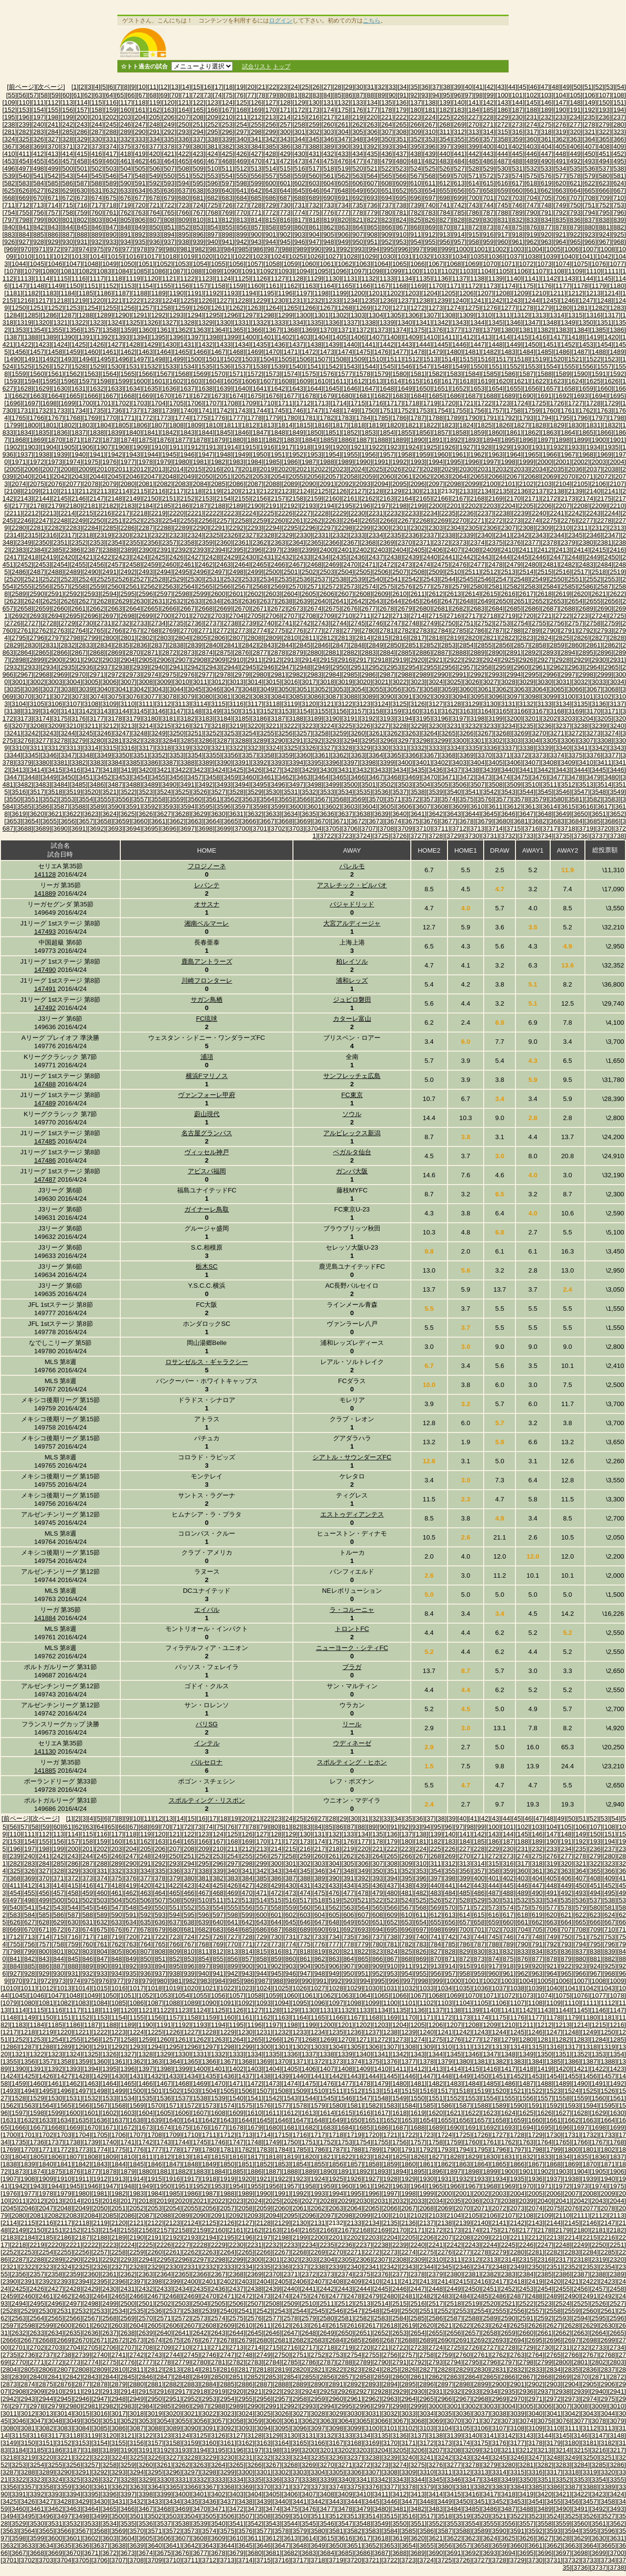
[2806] (218, 637)
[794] (589, 212)
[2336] (412, 535)
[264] (387, 124)
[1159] (236, 285)
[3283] (151, 740)
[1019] (188, 256)
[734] (343, 205)
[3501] (368, 784)
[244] (96, 124)
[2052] (242, 476)
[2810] (291, 637)
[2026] (394, 469)
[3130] (490, 703)
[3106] (55, 703)
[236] (604, 117)
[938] (184, 241)
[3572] (412, 799)
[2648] (466, 601)
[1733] (60, 410)
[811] (212, 219)
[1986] (291, 461)
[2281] (37, 527)
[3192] (368, 718)
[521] (372, 168)
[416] (96, 153)
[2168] (478, 498)
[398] (459, 146)
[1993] (417, 461)
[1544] (368, 366)
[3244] (68, 733)
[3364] (376, 755)
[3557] (140, 799)
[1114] (42, 278)
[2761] (24, 630)
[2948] (303, 667)
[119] (154, 102)
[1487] (581, 351)
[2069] (550, 476)
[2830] (31, 645)
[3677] (448, 821)
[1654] (496, 388)
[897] (212, 234)
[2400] (327, 549)
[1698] (50, 403)
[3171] (612, 711)
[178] (387, 109)
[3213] (127, 725)
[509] (198, 168)
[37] (435, 86)
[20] (251, 86)
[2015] (194, 469)
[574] (517, 175)
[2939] (140, 667)
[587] (82, 183)
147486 (45, 1160)
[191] (575, 109)
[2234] (430, 513)
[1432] (206, 344)
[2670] (242, 608)
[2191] (273, 505)
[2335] (394, 535)
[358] (502, 139)
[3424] (218, 769)
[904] (314, 234)
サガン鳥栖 (207, 999)
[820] (343, 219)
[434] (358, 153)
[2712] (381, 615)
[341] (256, 139)
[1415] (521, 337)
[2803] (164, 637)
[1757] (496, 410)
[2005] (13, 469)
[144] (517, 102)
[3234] (508, 725)
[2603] (273, 593)
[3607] (423, 806)
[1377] (454, 329)
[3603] (350, 806)
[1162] (291, 285)
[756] (38, 212)
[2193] (309, 505)
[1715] (358, 403)
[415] (82, 153)
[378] (169, 146)
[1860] (496, 432)
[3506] (459, 784)
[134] (372, 102)
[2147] (97, 498)
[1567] (164, 373)
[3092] (423, 696)
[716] (82, 205)
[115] (96, 102)
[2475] (441, 564)
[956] (444, 241)
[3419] (127, 769)
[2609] (381, 593)
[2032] (502, 469)
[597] (227, 183)
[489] (531, 161)
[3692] (97, 828)
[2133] (466, 491)
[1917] (285, 447)
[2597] (164, 593)
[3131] (508, 703)
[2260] (278, 520)
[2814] (363, 637)
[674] (96, 197)
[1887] (363, 439)
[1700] (86, 403)
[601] (285, 183)
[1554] (550, 366)
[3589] (97, 806)
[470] (256, 161)
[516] (299, 168)
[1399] (231, 337)
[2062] (423, 476)
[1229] (260, 300)
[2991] (459, 674)
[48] (555, 86)
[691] (343, 197)
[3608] (441, 806)
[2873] (188, 652)
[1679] (327, 395)
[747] (531, 205)
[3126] (417, 703)
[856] (241, 227)
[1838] (97, 432)
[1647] (368, 388)
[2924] (490, 659)
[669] (24, 197)
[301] (299, 131)
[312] (459, 131)
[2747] (394, 623)
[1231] (296, 300)
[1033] (441, 256)
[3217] (200, 725)
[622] (589, 183)
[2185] (164, 505)
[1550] (478, 366)
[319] (561, 131)
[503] (111, 168)
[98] (479, 95)
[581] (618, 175)
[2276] (568, 520)
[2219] (158, 513)
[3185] (242, 718)
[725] (212, 205)
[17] (218, 86)
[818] (314, 219)
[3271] (557, 733)
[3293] (332, 740)
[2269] (441, 520)
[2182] (109, 505)
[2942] (194, 667)
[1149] (55, 285)
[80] (283, 95)
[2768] (151, 630)
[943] (256, 241)
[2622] (617, 593)
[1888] (381, 439)
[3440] (508, 769)
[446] (531, 153)
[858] (271, 227)
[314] (488, 131)
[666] (604, 190)
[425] (227, 153)
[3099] (550, 696)
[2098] (454, 483)
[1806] (140, 425)
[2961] (539, 667)
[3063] (521, 689)
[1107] (539, 271)
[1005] (553, 249)
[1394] (140, 337)
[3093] (441, 696)
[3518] (55, 791)
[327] (53, 139)
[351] (401, 139)
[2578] (441, 586)
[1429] (151, 344)
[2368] (368, 542)
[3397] (350, 762)
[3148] (194, 711)
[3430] (327, 769)
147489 (45, 1103)
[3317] (145, 747)
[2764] (78, 630)
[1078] (13, 271)
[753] (618, 205)
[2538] (340, 579)
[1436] (278, 344)
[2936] (86, 667)
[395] (415, 146)
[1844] (206, 432)
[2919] (399, 659)
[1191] (194, 293)
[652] (401, 190)
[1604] (212, 381)
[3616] (586, 806)
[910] (401, 234)
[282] (24, 131)
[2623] (13, 601)
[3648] (545, 813)
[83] (316, 95)
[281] (9, 131)
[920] (546, 234)
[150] (604, 102)
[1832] (612, 425)
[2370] (405, 542)
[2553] (612, 579)
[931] (82, 241)
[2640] (322, 601)
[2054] (278, 476)
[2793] (604, 630)
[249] (169, 124)
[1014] (97, 256)
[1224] (169, 300)
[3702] (278, 828)
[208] (198, 117)
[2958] (484, 667)
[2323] (176, 535)
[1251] (37, 307)
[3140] (50, 711)
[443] (488, 153)
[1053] (182, 263)
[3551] (31, 799)
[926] (9, 241)
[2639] (303, 601)
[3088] (350, 696)
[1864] (568, 432)
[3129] (472, 703)
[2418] (31, 557)
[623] (604, 183)
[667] (618, 190)
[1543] (350, 366)
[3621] (55, 813)
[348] (358, 139)
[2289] (182, 527)
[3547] (581, 791)
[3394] (296, 762)
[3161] (430, 711)
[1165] (345, 285)
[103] (546, 95)
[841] (24, 227)
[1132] (368, 278)
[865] (372, 227)
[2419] (50, 557)
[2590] (37, 593)
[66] (131, 95)
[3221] (273, 725)
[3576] (484, 799)
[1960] (441, 454)
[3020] (363, 681)
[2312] (599, 527)
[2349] (24, 542)
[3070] (24, 696)
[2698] (127, 615)
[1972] (37, 461)
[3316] (127, 747)
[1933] (575, 447)
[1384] (581, 329)
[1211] (557, 293)
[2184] (145, 505)
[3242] (31, 733)
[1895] (508, 439)
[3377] (612, 755)
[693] (372, 197)
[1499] (176, 359)
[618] (531, 183)
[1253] (73, 307)
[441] (459, 153)
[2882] (350, 652)
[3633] (273, 813)
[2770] (188, 630)
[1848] (278, 432)
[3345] (31, 755)
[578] (575, 175)
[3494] (242, 784)
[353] (430, 139)
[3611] (496, 806)
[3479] (593, 777)
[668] (9, 197)
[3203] (568, 718)
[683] (227, 197)
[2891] (514, 652)
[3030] (545, 681)
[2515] (545, 571)
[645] (299, 190)
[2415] (599, 549)
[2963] (575, 667)
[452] (618, 153)
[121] (184, 102)
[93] (424, 95)
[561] (328, 175)
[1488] (599, 351)
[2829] (13, 645)
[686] (271, 197)
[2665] (151, 608)
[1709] (249, 403)
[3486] (97, 784)
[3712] (459, 828)
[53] (609, 86)
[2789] (532, 630)
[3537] (399, 791)
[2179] (55, 505)
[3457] (194, 777)
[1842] (169, 432)
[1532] (151, 366)
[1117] (97, 278)
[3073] (78, 696)
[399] (474, 146)
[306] (372, 131)
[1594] (31, 381)
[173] (314, 109)
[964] (561, 241)
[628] (53, 190)
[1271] (399, 307)
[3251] (194, 733)
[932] (96, 241)
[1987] (309, 461)
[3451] (86, 777)
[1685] (435, 395)
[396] (430, 146)
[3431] (345, 769)
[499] (53, 168)
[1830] (575, 425)
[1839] (115, 432)
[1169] (417, 285)
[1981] (200, 461)
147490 (45, 969)
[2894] (568, 652)
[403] (531, 146)
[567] (415, 175)
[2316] (50, 535)
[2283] (73, 527)
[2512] (490, 571)
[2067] (514, 476)
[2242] (575, 513)
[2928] (563, 659)
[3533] (327, 791)
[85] (338, 95)
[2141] (612, 491)
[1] (75, 86)
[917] (502, 234)
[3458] (212, 777)
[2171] (532, 498)
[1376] (435, 329)
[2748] (412, 623)
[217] (328, 117)
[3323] (255, 747)
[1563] (91, 373)
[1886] (345, 439)
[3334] (454, 747)
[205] (154, 117)
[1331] (242, 322)
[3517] (37, 791)
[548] (140, 175)
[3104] (19, 703)
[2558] (78, 586)
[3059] (448, 689)
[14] (185, 86)
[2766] (115, 630)
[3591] (133, 806)
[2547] (502, 579)
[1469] (255, 351)
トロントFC (352, 1628)
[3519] (73, 791)
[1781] (309, 417)
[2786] (478, 630)
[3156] (340, 711)
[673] (82, 197)
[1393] (122, 337)
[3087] (332, 696)
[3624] (109, 813)
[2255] (188, 520)
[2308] (526, 527)
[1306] (412, 315)
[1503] (249, 359)
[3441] (526, 769)
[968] (618, 241)
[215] (299, 117)
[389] (328, 146)
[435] (372, 153)
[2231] (376, 513)
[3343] (617, 747)
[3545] (545, 791)
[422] (184, 153)
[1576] (327, 373)
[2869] (115, 652)
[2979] (242, 674)
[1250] (19, 307)
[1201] (376, 293)
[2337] (430, 535)
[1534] (188, 366)
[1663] (37, 395)
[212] (256, 117)
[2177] (19, 505)
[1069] (472, 263)
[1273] (435, 307)
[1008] (608, 249)
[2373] (459, 542)
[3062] (502, 689)
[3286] (206, 740)
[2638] (285, 601)
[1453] (586, 344)
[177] (372, 109)
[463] (154, 161)
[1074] (563, 263)
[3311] (37, 747)
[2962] (557, 667)
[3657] (86, 821)
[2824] (545, 637)
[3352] (158, 755)
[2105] (581, 483)
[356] (474, 139)
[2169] (496, 498)
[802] (82, 219)
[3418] (109, 769)
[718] (111, 205)
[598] (241, 183)
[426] (241, 153)
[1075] (581, 263)
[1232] (314, 300)
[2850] (394, 645)
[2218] (140, 513)
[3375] (575, 755)
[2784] (441, 630)
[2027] (412, 469)
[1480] (454, 351)
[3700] (242, 828)
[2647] (448, 601)
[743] (474, 205)
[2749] (430, 623)
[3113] (182, 703)
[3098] (532, 696)
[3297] (405, 740)
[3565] (285, 799)
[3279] (78, 740)
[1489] (617, 351)
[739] (415, 205)
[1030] (387, 256)
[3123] (363, 703)
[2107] (617, 483)
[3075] (115, 696)
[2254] (169, 520)
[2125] (322, 491)
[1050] (127, 263)
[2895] (586, 652)
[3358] (267, 755)
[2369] (387, 542)
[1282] (599, 307)
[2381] (604, 542)
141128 (45, 874)
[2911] (255, 659)
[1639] (224, 388)
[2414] (581, 549)
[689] (314, 197)
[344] (299, 139)
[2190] (255, 505)
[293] (184, 131)
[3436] (435, 769)
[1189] (158, 293)
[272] (502, 124)
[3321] (218, 747)
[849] (140, 227)
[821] (358, 219)
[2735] (176, 623)
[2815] (381, 637)
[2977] (206, 674)
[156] (67, 109)
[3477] (557, 777)
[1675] (255, 395)
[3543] (508, 791)
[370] (53, 146)
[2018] (249, 469)
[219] (358, 117)
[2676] (350, 608)
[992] (345, 249)
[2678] (387, 608)
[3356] (231, 755)
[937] (169, 241)
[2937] (104, 667)
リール (351, 1724)
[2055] (296, 476)
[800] (53, 219)
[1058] (273, 263)
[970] (26, 249)
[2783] (423, 630)
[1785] (381, 417)
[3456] (176, 777)
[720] (140, 205)
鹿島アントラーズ (206, 961)
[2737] (212, 623)
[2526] (122, 579)
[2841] (231, 645)
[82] (305, 95)
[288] (111, 131)
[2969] (60, 674)
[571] (474, 175)
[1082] (86, 271)
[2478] (496, 564)
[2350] (42, 542)
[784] (444, 212)
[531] (517, 168)
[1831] (593, 425)
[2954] (412, 667)
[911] (415, 234)
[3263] (412, 733)
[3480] (612, 777)
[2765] (97, 630)
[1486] (563, 351)
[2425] (158, 557)
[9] (133, 86)
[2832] (68, 645)
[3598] (260, 806)
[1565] (127, 373)
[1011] (42, 256)
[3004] (73, 681)
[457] (67, 161)
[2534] (267, 579)
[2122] (267, 491)
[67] (141, 95)
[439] (430, 153)
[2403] (381, 549)
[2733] (140, 623)
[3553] (68, 799)
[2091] (327, 483)
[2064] (459, 476)
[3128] (454, 703)
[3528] (236, 791)
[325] (24, 139)
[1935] (612, 447)
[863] (343, 227)
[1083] (104, 271)
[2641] (340, 601)
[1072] (526, 263)
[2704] (236, 615)
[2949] (322, 667)
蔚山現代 (207, 1114)
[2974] (151, 674)
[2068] (532, 476)
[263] (372, 124)
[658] (488, 190)
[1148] (37, 285)
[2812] (327, 637)
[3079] (188, 696)
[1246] (568, 300)
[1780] (291, 417)
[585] (53, 183)
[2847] (340, 645)
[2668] (206, 608)
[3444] (581, 769)
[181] (430, 109)
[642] (256, 190)
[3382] (78, 762)
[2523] (68, 579)
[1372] (363, 329)
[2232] (394, 513)
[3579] (539, 799)
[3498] (314, 784)
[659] (502, 190)
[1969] (604, 454)
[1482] (490, 351)
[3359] (285, 755)
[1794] (545, 417)
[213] (271, 117)
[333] (140, 139)
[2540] (376, 579)
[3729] (454, 835)
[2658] (24, 608)
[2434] (322, 557)
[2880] (314, 652)
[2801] (127, 637)
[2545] (466, 579)
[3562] (231, 799)
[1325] (133, 322)
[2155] (242, 498)
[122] (198, 102)
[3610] (478, 806)
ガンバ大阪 (352, 1171)
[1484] (526, 351)
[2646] (430, 601)
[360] (531, 139)
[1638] (206, 388)
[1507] (322, 359)
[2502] (309, 571)
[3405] (496, 762)
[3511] (550, 784)
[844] (67, 227)
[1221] (115, 300)
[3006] (109, 681)
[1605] (231, 381)
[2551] (575, 579)
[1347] (532, 322)
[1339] (387, 322)
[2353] (97, 542)
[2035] (557, 469)
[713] (38, 205)
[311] (444, 131)
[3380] (42, 762)
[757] (53, 212)
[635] (154, 190)
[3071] (42, 696)
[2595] (127, 593)
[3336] (490, 747)
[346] (328, 139)
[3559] (176, 799)
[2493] (145, 571)
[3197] (459, 718)
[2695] (73, 615)
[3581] (575, 799)
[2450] (612, 557)
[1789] (454, 417)
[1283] (617, 307)
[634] (140, 190)
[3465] (340, 777)
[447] (546, 153)
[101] (517, 95)
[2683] (478, 608)
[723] (184, 205)
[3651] (599, 813)
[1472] (309, 351)
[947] (314, 241)
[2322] (158, 535)
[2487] (37, 571)
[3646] (508, 813)
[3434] (399, 769)
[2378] (550, 542)
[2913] (291, 659)
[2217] (122, 513)
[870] (444, 227)
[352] (415, 139)
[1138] (478, 278)
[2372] (441, 542)
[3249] (158, 733)
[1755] (459, 410)
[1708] (231, 403)
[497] (24, 168)
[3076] (133, 696)
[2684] (496, 608)
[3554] (86, 799)
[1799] (13, 425)
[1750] (368, 410)
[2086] (236, 483)
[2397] (273, 549)
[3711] (441, 828)
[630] (82, 190)
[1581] (417, 373)
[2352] (78, 542)
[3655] (50, 821)
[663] (561, 190)
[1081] (68, 271)
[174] (328, 109)
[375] (125, 146)
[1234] (350, 300)
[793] (575, 212)
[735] (358, 205)
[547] (125, 175)
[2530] (194, 579)
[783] (430, 212)
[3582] (593, 799)
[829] (474, 219)
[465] (184, 161)
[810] (198, 219)
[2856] (502, 645)
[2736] (194, 623)
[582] (9, 183)
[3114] (200, 703)
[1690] (526, 395)
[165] (198, 109)
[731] (299, 205)
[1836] (60, 432)
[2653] (557, 601)
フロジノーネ (207, 866)
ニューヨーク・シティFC (352, 1647)
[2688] (568, 608)
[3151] (249, 711)
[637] (184, 190)
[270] (474, 124)
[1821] (412, 425)
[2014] (176, 469)
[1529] (97, 366)
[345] (314, 139)
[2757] (575, 623)
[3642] (435, 813)
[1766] (37, 417)
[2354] (115, 542)
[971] (40, 249)
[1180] (617, 285)
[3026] (472, 681)
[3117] (255, 703)
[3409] (568, 762)
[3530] (273, 791)
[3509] (514, 784)
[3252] (212, 733)
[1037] (514, 256)
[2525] (104, 579)
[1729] (612, 403)
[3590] (115, 806)
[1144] (586, 278)
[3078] (169, 696)
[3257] (303, 733)
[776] (328, 212)
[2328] (267, 535)
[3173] (24, 718)
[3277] (42, 740)
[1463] (145, 351)
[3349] (104, 755)
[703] (517, 197)
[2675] (332, 608)
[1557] (604, 366)
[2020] (285, 469)
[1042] (604, 256)
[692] (358, 197)
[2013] (158, 469)
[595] (198, 183)
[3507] (478, 784)
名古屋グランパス (206, 1133)
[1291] (140, 315)
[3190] (332, 718)
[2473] (405, 564)
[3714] (496, 828)
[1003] (517, 249)
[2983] (314, 674)
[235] (589, 117)
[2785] (459, 630)
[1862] (532, 432)
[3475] (521, 777)
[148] (575, 102)
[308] (401, 131)
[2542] (412, 579)
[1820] (394, 425)
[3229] (417, 725)
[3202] (550, 718)
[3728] (435, 835)
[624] (618, 183)
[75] (229, 95)
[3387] (169, 762)
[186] (502, 109)
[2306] (490, 527)
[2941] (176, 667)
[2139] (575, 491)
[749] (561, 205)
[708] (589, 197)
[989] (301, 249)
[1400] (249, 337)
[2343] (539, 535)
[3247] (122, 733)
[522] (387, 168)
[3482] (24, 784)
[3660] (140, 821)
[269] (459, 124)
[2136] (521, 491)
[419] (140, 153)
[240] (38, 124)
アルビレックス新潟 (351, 1133)
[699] (459, 197)
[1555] (568, 366)
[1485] (545, 351)
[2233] (412, 513)
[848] (125, 227)
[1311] (502, 315)
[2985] (350, 674)
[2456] (97, 564)
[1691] (545, 395)
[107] (604, 95)
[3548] (599, 791)
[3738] (617, 835)
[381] (212, 146)
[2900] (55, 659)
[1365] (236, 329)
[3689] (42, 828)
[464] (169, 161)
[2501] (291, 571)
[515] (285, 168)
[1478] (417, 351)
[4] (96, 86)
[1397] (194, 337)
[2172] (550, 498)
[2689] (586, 608)
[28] (338, 86)
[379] (184, 146)
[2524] (86, 579)
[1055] (218, 263)
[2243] (593, 513)
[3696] (169, 828)
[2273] (514, 520)
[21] (261, 86)
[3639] (381, 813)
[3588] (78, 806)
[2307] (508, 527)
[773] (285, 212)
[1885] (327, 439)
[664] (575, 190)
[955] (430, 241)
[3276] (24, 740)
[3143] (104, 711)
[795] (604, 212)
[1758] (514, 410)
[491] (561, 161)
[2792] (586, 630)
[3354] (194, 755)
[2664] (133, 608)
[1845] (224, 432)
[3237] (563, 725)
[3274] (612, 733)
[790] (531, 212)
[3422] (182, 769)
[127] (271, 102)
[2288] (164, 527)
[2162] (368, 498)
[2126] (340, 491)
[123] (212, 102)
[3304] (532, 740)
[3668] (285, 821)
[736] (372, 205)
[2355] (133, 542)
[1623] (557, 381)
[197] (38, 117)
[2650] (502, 601)
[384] (256, 146)
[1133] (387, 278)
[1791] (490, 417)
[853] (198, 227)
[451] (604, 153)
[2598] (182, 593)
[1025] (296, 256)
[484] (459, 161)
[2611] (417, 593)
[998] (432, 249)
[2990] (441, 674)
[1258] (164, 307)
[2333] (358, 535)
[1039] (550, 256)
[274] (531, 124)
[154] (38, 109)
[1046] (55, 263)
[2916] (345, 659)
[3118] (273, 703)
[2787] (496, 630)
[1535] (206, 366)
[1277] (508, 307)
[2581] (496, 586)
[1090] (231, 271)
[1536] (224, 366)
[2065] (478, 476)
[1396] (176, 337)
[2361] (242, 542)
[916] (488, 234)
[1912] (194, 447)
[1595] (50, 381)
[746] (517, 205)
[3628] (182, 813)
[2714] (417, 615)
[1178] (581, 285)
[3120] (309, 703)
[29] (348, 86)
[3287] (224, 740)
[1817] (340, 425)
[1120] (151, 278)
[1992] (399, 461)
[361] (546, 139)
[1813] (267, 425)
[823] (387, 219)
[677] (140, 197)
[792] (561, 212)
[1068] (454, 263)
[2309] (545, 527)
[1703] (140, 403)
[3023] (417, 681)
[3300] (459, 740)
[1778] (255, 417)
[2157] (278, 498)
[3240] (617, 725)
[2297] (327, 527)
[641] (241, 190)
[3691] (78, 828)
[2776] (296, 630)
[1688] (490, 395)
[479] (387, 161)
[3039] (86, 689)
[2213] (50, 513)
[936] (154, 241)
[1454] (604, 344)
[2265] (368, 520)
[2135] (502, 491)
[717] (96, 205)
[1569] (200, 373)
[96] (457, 95)
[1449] (514, 344)
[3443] (563, 769)
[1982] (218, 461)
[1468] (236, 351)
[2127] (358, 491)
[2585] (568, 586)
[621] (575, 183)
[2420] (68, 557)
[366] (618, 139)
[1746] (296, 410)
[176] (358, 109)
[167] (227, 109)
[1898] (563, 439)
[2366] (332, 542)
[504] (125, 168)
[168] (241, 109)
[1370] (327, 329)
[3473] (484, 777)
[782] (415, 212)
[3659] (122, 821)
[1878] (200, 439)
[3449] (50, 777)
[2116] (158, 491)
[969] (11, 249)
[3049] (267, 689)
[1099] (394, 271)
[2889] (478, 652)
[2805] (200, 637)
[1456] (19, 351)
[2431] (267, 557)
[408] (604, 146)
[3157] (358, 711)
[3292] (314, 740)
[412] (38, 153)
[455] (38, 161)
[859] (285, 227)
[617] (517, 183)
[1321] (60, 322)
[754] (9, 212)
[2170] (514, 498)
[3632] (255, 813)
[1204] (430, 293)
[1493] (68, 359)
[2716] (454, 615)
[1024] (278, 256)
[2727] (31, 623)
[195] (9, 117)
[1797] (599, 417)
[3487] (115, 784)
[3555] (104, 799)
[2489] (73, 571)
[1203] (412, 293)
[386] (285, 146)
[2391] (164, 549)
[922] (575, 234)
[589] (111, 183)
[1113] (24, 278)
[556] (256, 175)
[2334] (376, 535)
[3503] (405, 784)
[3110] (127, 703)
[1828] (539, 425)
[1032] (423, 256)
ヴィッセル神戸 (206, 1152)
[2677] (368, 608)
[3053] (340, 689)
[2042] (60, 476)
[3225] (345, 725)
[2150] (151, 498)
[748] (546, 205)
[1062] (345, 263)
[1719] (430, 403)
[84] (326, 95)
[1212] (575, 293)
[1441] (368, 344)
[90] (392, 95)
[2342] (521, 535)
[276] (561, 124)
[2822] (508, 637)
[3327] (327, 747)
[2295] (291, 527)
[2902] (91, 659)
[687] (285, 197)
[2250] (97, 520)
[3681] (521, 821)
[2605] (309, 593)
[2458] (133, 564)
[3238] (581, 725)
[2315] (31, 535)
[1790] (472, 417)
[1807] (158, 425)
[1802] (68, 425)
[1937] (24, 454)
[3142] (86, 711)
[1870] (55, 439)
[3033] (599, 681)
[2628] (104, 601)
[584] (38, 183)
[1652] (459, 388)
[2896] (604, 652)
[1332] (260, 322)
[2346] (593, 535)
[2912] (273, 659)
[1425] (78, 344)
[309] (415, 131)
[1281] (581, 307)
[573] (502, 175)
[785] (459, 212)
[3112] (164, 703)
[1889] (399, 439)
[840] (9, 227)
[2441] (448, 557)
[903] (299, 234)
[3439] (490, 769)
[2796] (37, 637)
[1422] (24, 344)
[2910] (236, 659)
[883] (9, 234)
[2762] (42, 630)
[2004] (617, 461)
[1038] (532, 256)
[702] (502, 197)
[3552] (50, 799)
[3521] (109, 791)
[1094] (303, 271)
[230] (517, 117)
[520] (358, 168)
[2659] (42, 608)
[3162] (448, 711)
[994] (374, 249)
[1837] (78, 432)
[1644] (314, 388)
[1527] (60, 366)
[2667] (188, 608)
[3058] (430, 689)
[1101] (430, 271)
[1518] (521, 359)
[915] (474, 234)
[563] (358, 175)
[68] (153, 95)
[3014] (255, 681)
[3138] (13, 711)
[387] (299, 146)
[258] (299, 124)
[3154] (303, 711)
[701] (488, 197)
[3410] (586, 762)
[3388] (188, 762)
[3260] (358, 733)
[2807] (236, 637)
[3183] (206, 718)
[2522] (50, 579)
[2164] (405, 498)
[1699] (68, 403)
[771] (256, 212)
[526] (444, 168)
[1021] (224, 256)
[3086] (314, 696)
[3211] (91, 725)
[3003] (55, 681)
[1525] (24, 366)
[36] (425, 86)
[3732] (508, 835)
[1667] (109, 395)
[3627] (164, 813)
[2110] (50, 491)
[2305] (472, 527)
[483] (444, 161)
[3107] (73, 703)
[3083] (260, 696)
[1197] (303, 293)
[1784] (363, 417)
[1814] (285, 425)
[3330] (381, 747)
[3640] (399, 813)
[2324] (194, 535)
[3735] (563, 835)
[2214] (68, 513)
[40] (468, 86)
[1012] (60, 256)
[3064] (539, 689)
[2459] (151, 564)
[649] (358, 190)
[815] (271, 219)
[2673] (296, 608)
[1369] (309, 329)
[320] (575, 131)
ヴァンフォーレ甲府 (206, 1095)
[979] (156, 249)
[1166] (363, 285)
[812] (227, 219)
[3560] (194, 799)
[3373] (539, 755)
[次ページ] (50, 86)
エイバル (207, 1609)
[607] (372, 183)
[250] (184, 124)
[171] (285, 109)
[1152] (109, 285)
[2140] (593, 491)
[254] (241, 124)
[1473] (327, 351)
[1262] (236, 307)
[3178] (115, 718)
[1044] (19, 263)
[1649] (405, 388)
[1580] (399, 373)
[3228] (399, 725)
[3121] (327, 703)
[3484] (60, 784)
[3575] (466, 799)
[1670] (164, 395)
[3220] (255, 725)
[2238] (502, 513)
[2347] (612, 535)
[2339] (466, 535)
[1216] (24, 300)
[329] (82, 139)
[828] (459, 219)
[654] (430, 190)
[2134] (484, 491)
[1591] (599, 373)
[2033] (521, 469)
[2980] (260, 674)
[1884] (309, 439)
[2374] (478, 542)
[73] (207, 95)
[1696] (13, 403)
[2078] (91, 483)
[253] (227, 124)
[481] (415, 161)
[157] (82, 109)
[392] (372, 146)
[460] (111, 161)
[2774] (260, 630)
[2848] (358, 645)
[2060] (387, 476)
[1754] (441, 410)
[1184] (68, 293)
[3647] (526, 813)
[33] (392, 86)
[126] (256, 102)
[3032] (581, 681)
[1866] (604, 432)
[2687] (550, 608)
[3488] (133, 784)
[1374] (399, 329)
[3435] (417, 769)
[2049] (188, 476)
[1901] (617, 439)
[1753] (423, 410)
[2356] (151, 542)
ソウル (351, 1114)
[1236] (387, 300)
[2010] (104, 469)
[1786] (399, 417)
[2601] (236, 593)
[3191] (350, 718)
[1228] (242, 300)
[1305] (394, 315)
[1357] (91, 329)
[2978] (224, 674)
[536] (589, 168)
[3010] (182, 681)
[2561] (133, 586)
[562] (343, 175)
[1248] (604, 300)
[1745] (278, 410)
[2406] (435, 549)
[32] (381, 86)
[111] (38, 102)
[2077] (73, 483)
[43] (500, 86)
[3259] (340, 733)
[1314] (557, 315)
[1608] (285, 381)
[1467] (218, 351)
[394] (401, 146)
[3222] (291, 725)
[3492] (206, 784)
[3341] (581, 747)
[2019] (267, 469)
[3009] (164, 681)
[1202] (394, 293)
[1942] (115, 454)
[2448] (575, 557)
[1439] (332, 344)
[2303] (435, 527)
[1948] (224, 454)
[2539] (358, 579)
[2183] (127, 505)
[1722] (484, 403)
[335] (169, 139)
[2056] (314, 476)
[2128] (376, 491)
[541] (38, 175)
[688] (299, 197)
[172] (299, 109)
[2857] (521, 645)
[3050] (285, 689)
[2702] (200, 615)
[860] (299, 227)
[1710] (267, 403)
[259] (314, 124)
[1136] (441, 278)
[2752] (484, 623)
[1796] (581, 417)
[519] (343, 168)
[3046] (212, 689)
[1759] (532, 410)
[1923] (394, 447)
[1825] (484, 425)
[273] (517, 124)
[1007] (590, 249)
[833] (531, 219)
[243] (82, 124)
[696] (415, 197)
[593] (169, 183)
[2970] (78, 674)
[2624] (31, 601)
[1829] (557, 425)
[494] (604, 161)
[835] (561, 219)
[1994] (435, 461)
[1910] (158, 447)
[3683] (557, 821)
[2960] (521, 667)
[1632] (97, 388)
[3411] (604, 762)
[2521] (31, 579)
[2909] (218, 659)
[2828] (617, 637)
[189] (546, 109)
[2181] (91, 505)
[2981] (278, 674)
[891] (125, 234)
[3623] (91, 813)
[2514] (526, 571)
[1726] (557, 403)
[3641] (417, 813)
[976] (113, 249)
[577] (561, 175)
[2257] (224, 520)
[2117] (176, 491)
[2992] (478, 674)
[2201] (454, 505)
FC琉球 (207, 1018)
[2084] (200, 483)
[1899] (581, 439)
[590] (125, 183)
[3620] (37, 813)
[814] (256, 219)
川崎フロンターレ (206, 980)
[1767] (55, 417)
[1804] (104, 425)
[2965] (612, 667)
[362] (561, 139)
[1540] (296, 366)
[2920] (417, 659)
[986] (258, 249)
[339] (227, 139)
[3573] (430, 799)
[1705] (176, 403)
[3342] (599, 747)
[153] (24, 109)
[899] (241, 234)
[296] (227, 131)
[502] (96, 168)
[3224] (327, 725)
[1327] (169, 322)
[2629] (122, 601)
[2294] (273, 527)
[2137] (539, 491)
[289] (125, 131)
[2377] (532, 542)
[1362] (182, 329)
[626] (24, 190)
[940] (212, 241)
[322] (604, 131)
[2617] (526, 593)
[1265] (291, 307)
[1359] (127, 329)
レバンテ (207, 885)
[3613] (532, 806)
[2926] (526, 659)
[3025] (454, 681)
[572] (488, 175)
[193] (604, 109)
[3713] (478, 828)
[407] (589, 146)
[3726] (399, 835)
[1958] (405, 454)
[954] (415, 241)
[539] (9, 175)
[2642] (358, 601)
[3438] (472, 769)
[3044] (176, 689)
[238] (9, 124)
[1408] (394, 337)
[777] (343, 212)
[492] (575, 161)
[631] (96, 190)
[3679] (484, 821)
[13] (174, 86)
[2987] (387, 674)
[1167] (381, 285)
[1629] (42, 388)
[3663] (194, 821)
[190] (561, 109)
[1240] (459, 300)
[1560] (37, 373)
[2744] (340, 623)
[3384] (115, 762)
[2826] (581, 637)
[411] (24, 153)
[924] (604, 234)
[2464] (242, 564)
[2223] (231, 513)
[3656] (68, 821)
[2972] (115, 674)
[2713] (399, 615)
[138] (430, 102)
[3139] (31, 711)
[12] (163, 86)
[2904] (127, 659)
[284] (53, 131)
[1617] (448, 381)
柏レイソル (352, 961)
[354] (444, 139)
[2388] (109, 549)
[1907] (104, 447)
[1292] (158, 315)
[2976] (188, 674)
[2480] (532, 564)
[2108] (13, 491)
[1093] (285, 271)
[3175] (60, 718)
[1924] (412, 447)
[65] (120, 95)
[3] (89, 86)
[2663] (115, 608)
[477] (358, 161)
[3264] (430, 733)
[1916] (267, 447)
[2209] (599, 505)
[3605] (387, 806)
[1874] (127, 439)
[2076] (55, 483)
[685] (256, 197)
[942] (241, 241)
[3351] (140, 755)
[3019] (345, 681)
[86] (348, 95)
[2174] (586, 498)
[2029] (448, 469)
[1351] (604, 322)
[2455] (78, 564)
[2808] (255, 637)
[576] (546, 175)
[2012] (140, 469)
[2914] (309, 659)
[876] (531, 227)
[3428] (291, 769)
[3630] (218, 813)
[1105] (502, 271)
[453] (9, 161)
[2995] (532, 674)
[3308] (604, 740)
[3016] (291, 681)
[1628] (24, 388)
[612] (444, 183)
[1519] (539, 359)
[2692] (19, 615)
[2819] (454, 637)
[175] (343, 109)
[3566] (303, 799)
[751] (589, 205)
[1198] (322, 293)
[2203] (490, 505)
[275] (546, 124)
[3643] (454, 813)
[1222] (133, 300)
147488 (45, 1084)
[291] (154, 131)
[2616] (508, 593)
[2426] (176, 557)
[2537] (322, 579)
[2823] (526, 637)
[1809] (194, 425)
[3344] (13, 755)
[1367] (273, 329)
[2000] (545, 461)
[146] (546, 102)
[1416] (539, 337)
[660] (517, 190)
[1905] (68, 447)
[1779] (273, 417)
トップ (282, 66)
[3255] (267, 733)
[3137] (617, 703)
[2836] (140, 645)
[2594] (109, 593)
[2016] (212, 469)
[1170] (435, 285)
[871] (459, 227)
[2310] (563, 527)
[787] (488, 212)
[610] (415, 183)
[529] (488, 168)
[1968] (586, 454)
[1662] (19, 395)
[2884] (387, 652)
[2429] (231, 557)
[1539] (278, 366)
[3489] (151, 784)
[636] (169, 190)
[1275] (472, 307)
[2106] (599, 483)
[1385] (599, 329)
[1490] (13, 359)
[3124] (381, 703)
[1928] (484, 447)
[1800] (31, 425)
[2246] (24, 520)
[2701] (182, 615)
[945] (285, 241)
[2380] (586, 542)
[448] (561, 153)
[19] (240, 86)
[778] (358, 212)
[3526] (200, 791)
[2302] (417, 527)
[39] (457, 86)
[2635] (231, 601)
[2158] (296, 498)
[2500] (273, 571)
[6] (111, 86)
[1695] (617, 395)
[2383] (19, 549)
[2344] (557, 535)
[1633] (115, 388)
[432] (328, 153)
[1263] (255, 307)
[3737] (599, 835)
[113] (67, 102)
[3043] (158, 689)
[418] (125, 153)
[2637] (267, 601)
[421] (169, 153)
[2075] (37, 483)
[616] (502, 183)
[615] (488, 183)
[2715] (435, 615)
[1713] (322, 403)
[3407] (532, 762)
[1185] (86, 293)
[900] (256, 234)
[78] (261, 95)
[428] (271, 153)
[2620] (581, 593)
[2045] (115, 476)
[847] (111, 227)
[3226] (363, 725)
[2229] (340, 513)
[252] (212, 124)
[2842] (249, 645)
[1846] (242, 432)
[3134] (563, 703)
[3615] (568, 806)
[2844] (285, 645)
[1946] (188, 454)
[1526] (42, 366)
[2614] (472, 593)
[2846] (322, 645)
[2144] (42, 498)
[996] (403, 249)
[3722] (327, 835)
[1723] (502, 403)
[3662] (176, 821)
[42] (490, 86)
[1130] (332, 278)
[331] (111, 139)
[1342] (441, 322)
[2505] (363, 571)
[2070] (568, 476)
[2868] (97, 652)
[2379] (568, 542)
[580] (604, 175)
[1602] (176, 381)
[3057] (412, 689)
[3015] (273, 681)
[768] (212, 212)
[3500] (350, 784)
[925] (618, 234)
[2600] (218, 593)
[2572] (332, 586)
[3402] (441, 762)
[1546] (405, 366)
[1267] (327, 307)
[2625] (50, 601)
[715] (67, 205)
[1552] (514, 366)
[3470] (430, 777)
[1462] (127, 351)
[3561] (212, 799)
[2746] (376, 623)
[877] (546, 227)
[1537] (242, 366)
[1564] (109, 373)
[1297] (249, 315)
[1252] (55, 307)
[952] (387, 241)
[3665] (231, 821)
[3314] (91, 747)
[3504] (423, 784)
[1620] (502, 381)
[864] (358, 227)
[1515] (466, 359)
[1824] (466, 425)
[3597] (242, 806)
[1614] (394, 381)
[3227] (381, 725)
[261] (343, 124)
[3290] (278, 740)
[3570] (376, 799)
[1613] (376, 381)
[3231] (454, 725)
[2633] (194, 601)
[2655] (593, 601)
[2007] (50, 469)
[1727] (575, 403)
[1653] (478, 388)
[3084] (278, 696)
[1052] (164, 263)
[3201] (532, 718)
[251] (198, 124)
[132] (343, 102)
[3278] (60, 740)
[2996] (550, 674)
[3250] (176, 733)
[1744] (260, 410)
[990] (316, 249)
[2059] (368, 476)
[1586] (508, 373)
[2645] (412, 601)
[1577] (345, 373)
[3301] (478, 740)
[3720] (604, 828)
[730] (285, 205)
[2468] (314, 564)
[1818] (358, 425)
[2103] (545, 483)
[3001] (19, 681)
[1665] (73, 395)
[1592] (617, 373)
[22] (272, 86)
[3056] (394, 689)
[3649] (563, 813)
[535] (575, 168)
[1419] (593, 337)
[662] (546, 190)
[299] (271, 131)
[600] (271, 183)
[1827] (521, 425)
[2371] (423, 542)
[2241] (557, 513)
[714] (53, 205)
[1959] (423, 454)
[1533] (169, 366)
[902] (285, 234)
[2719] (508, 615)
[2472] (387, 564)
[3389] (206, 762)
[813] (241, 219)
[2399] (309, 549)
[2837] (158, 645)
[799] (38, 219)
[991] (330, 249)
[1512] (412, 359)
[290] (140, 131)
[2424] (140, 557)
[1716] (376, 403)
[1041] (586, 256)
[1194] (249, 293)
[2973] (133, 674)
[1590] (581, 373)
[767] (198, 212)
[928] (38, 241)
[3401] (423, 762)
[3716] (532, 828)
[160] (125, 109)
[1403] (303, 337)
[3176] (78, 718)
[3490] (169, 784)
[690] (328, 197)
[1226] (206, 300)
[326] (38, 139)
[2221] (194, 513)
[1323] (97, 322)
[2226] (285, 513)
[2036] (575, 469)
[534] (561, 168)
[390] (343, 146)
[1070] (490, 263)
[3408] (550, 762)
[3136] (599, 703)
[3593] (169, 806)
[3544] (526, 791)
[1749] (350, 410)
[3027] (490, 681)
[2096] (417, 483)
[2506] (381, 571)
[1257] (145, 307)
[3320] (200, 747)
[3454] (140, 777)
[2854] (466, 645)
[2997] (568, 674)
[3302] (496, 740)
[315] (502, 131)
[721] (154, 205)
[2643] (376, 601)
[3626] (145, 813)
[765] (169, 212)
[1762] (586, 410)
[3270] (539, 733)
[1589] (563, 373)
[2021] (303, 469)
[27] (326, 86)
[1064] (381, 263)
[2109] (31, 491)
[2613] (454, 593)
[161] (140, 109)
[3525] (182, 791)
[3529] (255, 791)
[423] (198, 153)
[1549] (459, 366)
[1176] (545, 285)
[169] (256, 109)
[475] (328, 161)
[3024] (435, 681)
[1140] (514, 278)
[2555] (24, 586)
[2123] (285, 491)
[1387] (13, 337)
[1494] (86, 359)
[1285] (31, 315)
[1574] (291, 373)
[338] (212, 139)
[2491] (109, 571)
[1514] (448, 359)
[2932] (13, 667)
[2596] (145, 593)
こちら (371, 20)
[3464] (322, 777)
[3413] (19, 769)
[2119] (212, 491)
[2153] (206, 498)
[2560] (115, 586)
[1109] (575, 271)
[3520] (91, 791)
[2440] (430, 557)
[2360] (224, 542)
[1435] (260, 344)
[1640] (242, 388)
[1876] (164, 439)
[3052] (322, 689)
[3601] (314, 806)
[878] (561, 227)
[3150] (231, 711)
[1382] (545, 329)
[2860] (575, 645)
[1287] (68, 315)
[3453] (122, 777)
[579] (589, 175)
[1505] (285, 359)
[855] (227, 227)
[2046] (133, 476)
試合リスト (256, 66)
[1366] (255, 329)
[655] (444, 190)
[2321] (140, 535)
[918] (517, 234)
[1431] (188, 344)
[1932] (557, 447)
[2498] (236, 571)
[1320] (42, 322)
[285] (67, 131)
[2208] (581, 505)
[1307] (430, 315)
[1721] (466, 403)
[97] (468, 95)
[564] (372, 175)
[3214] (145, 725)
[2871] (151, 652)
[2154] (224, 498)
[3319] (182, 747)
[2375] (496, 542)
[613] (459, 183)
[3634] (291, 813)
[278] (589, 124)
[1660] (604, 388)
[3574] (448, 799)
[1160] (255, 285)
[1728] (593, 403)
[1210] (539, 293)
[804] (111, 219)
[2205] (526, 505)
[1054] (200, 263)
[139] (444, 102)
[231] (531, 117)
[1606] (249, 381)
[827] (444, 219)
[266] (415, 124)
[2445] (521, 557)
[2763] (60, 630)
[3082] (242, 696)
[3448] (31, 777)
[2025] (376, 469)
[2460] (169, 564)
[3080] (206, 696)
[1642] (278, 388)
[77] (251, 95)
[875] (517, 227)
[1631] (78, 388)
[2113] (104, 491)
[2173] (568, 498)
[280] (618, 124)
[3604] (368, 806)
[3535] (363, 791)
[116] (111, 102)
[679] (169, 197)
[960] (502, 241)
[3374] (557, 755)
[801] (67, 219)
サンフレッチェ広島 (351, 1075)
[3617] (604, 806)
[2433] (303, 557)
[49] (566, 86)
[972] (55, 249)
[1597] (86, 381)
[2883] (368, 652)
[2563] (169, 586)
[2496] (200, 571)
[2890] (496, 652)
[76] (239, 95)
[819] (328, 219)
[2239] (521, 513)
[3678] (466, 821)
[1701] (104, 403)
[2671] (260, 608)
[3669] (303, 821)
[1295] (212, 315)
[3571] (394, 799)
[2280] (19, 527)
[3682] (539, 821)
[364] (589, 139)
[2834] (104, 645)
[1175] (526, 285)
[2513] (508, 571)
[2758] (593, 623)
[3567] (322, 799)
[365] (604, 139)
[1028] (350, 256)
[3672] (358, 821)
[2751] (466, 623)
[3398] (368, 762)
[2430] (249, 557)
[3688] (24, 828)
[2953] (394, 667)
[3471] (448, 777)
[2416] (617, 549)
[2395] (236, 549)
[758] (67, 212)
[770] (241, 212)
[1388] (31, 337)
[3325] (291, 747)
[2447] (557, 557)
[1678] (309, 395)
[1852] (350, 432)
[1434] (242, 344)
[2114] (122, 491)
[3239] (599, 725)
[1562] (73, 373)
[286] (82, 131)
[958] (474, 241)
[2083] (182, 483)
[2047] (151, 476)
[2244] (612, 513)
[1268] (345, 307)
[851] (169, 227)
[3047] (231, 689)
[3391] (242, 762)
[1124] (224, 278)
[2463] (224, 564)
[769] (227, 212)
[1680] (345, 395)
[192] (589, 109)
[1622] (539, 381)
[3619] (19, 813)
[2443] (484, 557)
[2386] (73, 549)
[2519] (617, 571)
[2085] (218, 483)
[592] (154, 183)
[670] (38, 197)
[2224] (249, 513)
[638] (198, 190)
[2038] (612, 469)
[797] (9, 219)
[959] (488, 241)
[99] (490, 95)
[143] (502, 102)
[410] (9, 153)
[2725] (617, 615)
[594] (184, 183)
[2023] (340, 469)
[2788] (514, 630)
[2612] (435, 593)
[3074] (97, 696)
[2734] (158, 623)
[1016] (133, 256)
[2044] (97, 476)
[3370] (484, 755)
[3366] (412, 755)
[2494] (164, 571)
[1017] (151, 256)
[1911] (176, 447)
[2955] (430, 667)
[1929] (502, 447)
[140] (459, 102)
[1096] (340, 271)
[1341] (423, 322)
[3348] (86, 755)
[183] (459, 109)
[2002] (581, 461)
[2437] (376, 557)
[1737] (133, 410)
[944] (271, 241)
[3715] (514, 828)
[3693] (115, 828)
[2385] (55, 549)
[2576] (405, 586)
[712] (24, 205)
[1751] (387, 410)
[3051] (303, 689)
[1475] (363, 351)
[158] (96, 109)
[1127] (278, 278)
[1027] (332, 256)
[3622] (73, 813)
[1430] (169, 344)
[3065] (557, 689)
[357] (488, 139)
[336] (184, 139)
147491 (45, 988)
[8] (126, 86)
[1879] (218, 439)
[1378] (472, 329)
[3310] (19, 747)
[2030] (466, 469)
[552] (198, 175)
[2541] (394, 579)
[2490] (91, 571)
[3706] (350, 828)
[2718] (490, 615)
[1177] (563, 285)
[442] (474, 153)
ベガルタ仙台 (352, 1152)
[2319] (104, 535)
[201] (96, 117)
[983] (214, 249)
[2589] (19, 593)
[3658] (104, 821)
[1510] (376, 359)
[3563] (249, 799)
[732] (314, 205)
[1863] (550, 432)
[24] (294, 86)
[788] (502, 212)
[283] (38, 131)
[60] (66, 95)
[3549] (617, 791)
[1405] (340, 337)
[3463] (303, 777)
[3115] (218, 703)
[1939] (60, 454)
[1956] (368, 454)
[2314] (13, 535)
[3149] (212, 711)
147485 (45, 1141)
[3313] (73, 747)
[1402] (285, 337)
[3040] (104, 689)
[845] (82, 227)
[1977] (127, 461)
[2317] (68, 535)
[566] (401, 175)
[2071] (586, 476)
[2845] (303, 645)
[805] (125, 219)
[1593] (13, 381)
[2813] (345, 637)
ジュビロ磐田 (352, 999)
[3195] (423, 718)
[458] (82, 161)
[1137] (459, 278)
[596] (212, 183)
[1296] (231, 315)
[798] (24, 219)
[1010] (24, 256)
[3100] (568, 696)
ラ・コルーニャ (352, 1609)
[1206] (466, 293)
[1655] (514, 388)
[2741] (285, 623)
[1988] (327, 461)
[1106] (521, 271)
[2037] (593, 469)
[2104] (563, 483)
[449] (575, 153)
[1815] (303, 425)
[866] (387, 227)
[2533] (249, 579)
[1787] (417, 417)
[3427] (273, 769)
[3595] (206, 806)
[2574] (368, 586)
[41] (479, 86)
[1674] (236, 395)
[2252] (133, 520)
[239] (24, 124)
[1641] (260, 388)
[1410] (430, 337)
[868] (415, 227)
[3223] (309, 725)
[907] (358, 234)
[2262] (314, 520)
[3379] (24, 762)
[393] (387, 146)
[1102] (448, 271)
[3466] (358, 777)
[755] (24, 212)
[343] (285, 139)
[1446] (459, 344)
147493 (45, 931)
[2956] (448, 667)
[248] (154, 124)
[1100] (412, 271)
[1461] (109, 351)
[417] (111, 153)
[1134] (405, 278)
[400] (488, 146)
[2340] (484, 535)
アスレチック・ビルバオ (352, 885)
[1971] (19, 461)
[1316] (593, 315)
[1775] (200, 417)
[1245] (550, 300)
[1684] (417, 395)
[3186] (260, 718)
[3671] (340, 821)
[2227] (303, 513)
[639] (212, 190)
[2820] (472, 637)
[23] (283, 86)
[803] (96, 219)
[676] (125, 197)
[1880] (236, 439)
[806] (140, 219)
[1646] (350, 388)
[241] (53, 124)
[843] (53, 227)
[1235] (368, 300)
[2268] (423, 520)
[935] (140, 241)
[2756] (557, 623)
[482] (430, 161)
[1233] (332, 300)
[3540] (454, 791)
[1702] (122, 403)
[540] (24, 175)
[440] (444, 153)
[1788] (435, 417)
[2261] (296, 520)
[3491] (188, 784)
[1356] (73, 329)
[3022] (399, 681)
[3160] (412, 711)
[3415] (55, 769)
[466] (198, 161)
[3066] (575, 689)
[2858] (539, 645)
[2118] (194, 491)
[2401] (345, 549)
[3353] (176, 755)
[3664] (212, 821)
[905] (328, 234)
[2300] (381, 527)
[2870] (133, 652)
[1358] (109, 329)
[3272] (575, 733)
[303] (328, 131)
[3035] (13, 689)
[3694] (133, 828)
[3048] (249, 689)
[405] (561, 146)
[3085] (296, 696)
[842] (38, 227)
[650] (372, 190)
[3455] (158, 777)
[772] (271, 212)
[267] (430, 124)
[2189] (236, 505)
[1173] (490, 285)
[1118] (115, 278)
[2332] (340, 535)
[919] (531, 234)
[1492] (50, 359)
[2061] (405, 476)
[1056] (236, 263)
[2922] (454, 659)
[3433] (381, 769)
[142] (488, 102)
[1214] (612, 293)
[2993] (496, 674)
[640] (227, 190)
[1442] (387, 344)
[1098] (376, 271)
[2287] (145, 527)
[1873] (109, 439)
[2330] (303, 535)
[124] (227, 102)
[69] (163, 95)
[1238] (423, 300)
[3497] (296, 784)
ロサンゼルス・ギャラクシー (206, 1361)
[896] (198, 234)
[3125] (399, 703)
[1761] (568, 410)
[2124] (303, 491)
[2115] (140, 491)
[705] (546, 197)
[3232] (472, 725)
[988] (287, 249)
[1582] (435, 373)
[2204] (508, 505)
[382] (227, 146)
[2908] (200, 659)
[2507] (399, 571)
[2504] (345, 571)
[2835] (122, 645)
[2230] (358, 513)
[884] (24, 234)
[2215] (86, 513)
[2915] (327, 659)
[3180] (151, 718)
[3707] (368, 828)
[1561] (55, 373)
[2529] (176, 579)
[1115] (60, 278)
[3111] (145, 703)
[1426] (97, 344)
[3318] (164, 747)
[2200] (435, 505)
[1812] (249, 425)
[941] (227, 241)
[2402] (363, 549)
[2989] (423, 674)
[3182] (188, 718)
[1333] (278, 322)
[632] (111, 190)
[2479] (514, 564)
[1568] (182, 373)
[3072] (60, 696)
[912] (430, 234)
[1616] (430, 381)
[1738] (151, 410)
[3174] (42, 718)
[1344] (478, 322)
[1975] (91, 461)
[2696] (91, 615)
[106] (589, 95)
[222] (401, 117)
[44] (511, 86)
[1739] (169, 410)
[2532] (231, 579)
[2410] (508, 549)
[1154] (145, 285)
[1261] (218, 307)
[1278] (526, 307)
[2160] (332, 498)
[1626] (612, 381)
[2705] (255, 615)
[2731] (104, 623)
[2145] (60, 498)
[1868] (19, 439)
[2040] (24, 476)
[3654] (31, 821)
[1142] (550, 278)
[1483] (508, 351)
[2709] (327, 615)
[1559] (19, 373)
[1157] (200, 285)
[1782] (327, 417)
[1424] (60, 344)
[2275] (550, 520)
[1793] (526, 417)
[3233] (490, 725)
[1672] (200, 395)
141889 (45, 893)
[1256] (127, 307)
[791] (546, 212)
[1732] (42, 410)
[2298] (345, 527)
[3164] (484, 711)
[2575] (387, 586)
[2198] (399, 505)
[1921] (358, 447)
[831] (502, 219)
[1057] (255, 263)
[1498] (158, 359)
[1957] (387, 454)
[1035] (478, 256)
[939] (198, 241)
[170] (271, 109)
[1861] (514, 432)
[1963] (496, 454)
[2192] (291, 505)
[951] (372, 241)
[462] (140, 161)
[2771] (206, 630)
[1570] (218, 373)
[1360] (145, 329)
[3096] (496, 696)
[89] (381, 95)
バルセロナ (207, 1762)
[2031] (484, 469)
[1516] (484, 359)
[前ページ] (21, 86)
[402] (517, 146)
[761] (111, 212)
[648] (343, 190)
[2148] (115, 498)
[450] (589, 153)
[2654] (575, 601)
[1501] (212, 359)
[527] (459, 168)
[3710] (423, 828)
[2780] (368, 630)
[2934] (50, 667)
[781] (401, 212)
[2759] (612, 623)
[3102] (604, 696)
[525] (430, 168)
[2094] (381, 483)
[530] (502, 168)
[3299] (441, 740)
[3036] (31, 689)
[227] (474, 117)
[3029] (526, 681)
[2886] (423, 652)
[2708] (309, 615)
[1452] (568, 344)
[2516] (563, 571)
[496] (9, 168)
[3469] (412, 777)
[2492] (127, 571)
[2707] (291, 615)
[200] (82, 117)
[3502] (387, 784)
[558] (285, 175)
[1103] (466, 271)
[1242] (496, 300)
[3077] (151, 696)
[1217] (42, 300)
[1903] (31, 447)
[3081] (224, 696)
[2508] (417, 571)
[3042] (140, 689)
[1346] (514, 322)
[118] (140, 102)
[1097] (358, 271)
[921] (561, 234)
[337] (198, 139)
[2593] (91, 593)
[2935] (68, 667)
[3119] (291, 703)
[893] (154, 234)
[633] (125, 190)
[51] (587, 86)
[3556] (122, 799)
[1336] (332, 322)
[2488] (55, 571)
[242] (67, 124)
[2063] (441, 476)
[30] (359, 86)
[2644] (394, 601)
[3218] (218, 725)
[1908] (122, 447)
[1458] (55, 351)
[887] (67, 234)
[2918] (381, 659)
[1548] (441, 366)
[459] (96, 161)
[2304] (454, 527)
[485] (474, 161)
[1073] (545, 263)
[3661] (158, 821)
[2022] (322, 469)
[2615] (490, 593)
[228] (488, 117)
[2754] (521, 623)
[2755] (539, 623)
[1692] (563, 395)
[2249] (78, 520)
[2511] (472, 571)
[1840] (133, 432)
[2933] (31, 667)
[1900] (599, 439)
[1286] (50, 315)
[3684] (575, 821)
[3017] (309, 681)
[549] (154, 175)
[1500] (194, 359)
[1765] (19, 417)
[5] (104, 86)
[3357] (249, 755)
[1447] (478, 344)
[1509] (358, 359)
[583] (24, 183)
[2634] (212, 601)
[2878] (278, 652)
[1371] (345, 329)
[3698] (206, 828)
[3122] (345, 703)
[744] (488, 205)
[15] (196, 86)
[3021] (381, 681)
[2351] (60, 542)
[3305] (550, 740)
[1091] (249, 271)
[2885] (405, 652)
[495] (618, 161)
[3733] (526, 835)
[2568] (260, 586)
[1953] (314, 454)
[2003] (599, 461)
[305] (358, 131)
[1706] (194, 403)
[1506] (303, 359)
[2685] (514, 608)
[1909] (140, 447)
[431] (314, 153)
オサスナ (207, 904)
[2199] (417, 505)
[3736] (581, 835)
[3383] (97, 762)
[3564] (267, 799)
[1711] (285, 403)
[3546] (563, 791)
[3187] (278, 718)
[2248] (60, 520)
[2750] (448, 623)
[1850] (314, 432)
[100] (502, 95)
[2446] (539, 557)
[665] (589, 190)
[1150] (73, 285)
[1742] (224, 410)
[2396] (255, 549)
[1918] (303, 447)
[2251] (115, 520)
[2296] (309, 527)
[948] (328, 241)
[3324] (273, 747)
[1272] (417, 307)
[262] (358, 124)
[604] (328, 183)
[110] (24, 102)
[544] (82, 175)
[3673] (376, 821)
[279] (604, 124)
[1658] (568, 388)
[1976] (109, 461)
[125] (241, 102)
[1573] (273, 373)
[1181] (13, 293)
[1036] (496, 256)
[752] (604, 205)
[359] (517, 139)
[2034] (539, 469)
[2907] (182, 659)
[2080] (127, 483)
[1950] (260, 454)
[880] (589, 227)
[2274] (532, 520)
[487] (502, 161)
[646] (314, 190)
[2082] (164, 483)
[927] (24, 241)
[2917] (363, 659)
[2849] (376, 645)
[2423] (122, 557)
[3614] (550, 806)
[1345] (496, 322)
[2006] (31, 469)
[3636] (327, 813)
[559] (299, 175)
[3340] (563, 747)
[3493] (224, 784)
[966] (589, 241)
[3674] (394, 821)
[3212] (109, 725)
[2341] (502, 535)
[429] (285, 153)
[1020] (206, 256)
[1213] (593, 293)
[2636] (249, 601)
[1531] (133, 366)
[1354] (37, 329)
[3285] (188, 740)
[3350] (122, 755)
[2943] (212, 667)
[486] (488, 161)
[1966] (550, 454)
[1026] (314, 256)
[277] (575, 124)
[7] (118, 86)
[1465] (182, 351)
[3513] (586, 784)
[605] (343, 183)
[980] (171, 249)
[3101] (586, 696)
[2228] (322, 513)
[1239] (441, 300)
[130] (314, 102)
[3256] (285, 733)
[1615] (412, 381)
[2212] (31, 513)
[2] (82, 86)
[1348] (550, 322)
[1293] (176, 315)
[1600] (140, 381)
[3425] (236, 769)
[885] (38, 234)
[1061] (327, 263)
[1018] (169, 256)
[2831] (50, 645)
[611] (430, 183)
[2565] (206, 586)
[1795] (563, 417)
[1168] (399, 285)
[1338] (368, 322)
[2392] (182, 549)
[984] (229, 249)
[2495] (182, 571)
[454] (24, 161)
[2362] (260, 542)
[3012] (218, 681)
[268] (444, 124)
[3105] (37, 703)
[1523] (612, 359)
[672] (67, 197)
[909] (387, 234)
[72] (196, 95)
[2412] (545, 549)
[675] (111, 197)
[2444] (502, 557)
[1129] (314, 278)
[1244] (532, 300)
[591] (140, 183)
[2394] (218, 549)
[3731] (490, 835)
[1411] (448, 337)
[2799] (91, 637)
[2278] (604, 520)
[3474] (502, 777)
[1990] (363, 461)
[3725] (381, 835)
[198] (53, 117)
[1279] (545, 307)
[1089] (212, 271)
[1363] (200, 329)
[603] (314, 183)
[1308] (448, 315)
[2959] (502, 667)
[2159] (314, 498)
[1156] (182, 285)
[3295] (368, 740)
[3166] (521, 711)
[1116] (78, 278)
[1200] (358, 293)
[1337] (350, 322)
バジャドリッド (352, 904)
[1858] (459, 432)
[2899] (37, 659)
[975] (98, 249)
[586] (67, 183)
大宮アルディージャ (351, 923)
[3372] (521, 755)
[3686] (612, 821)
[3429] (309, 769)
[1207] (484, 293)
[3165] (502, 711)
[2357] (169, 542)
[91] (403, 95)
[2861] (593, 645)
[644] (285, 190)
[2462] (206, 564)
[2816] (399, 637)
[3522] (127, 791)
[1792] (508, 417)
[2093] (363, 483)
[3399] (387, 762)
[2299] (363, 527)
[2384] (37, 549)
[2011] (122, 469)
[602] (299, 183)
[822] (372, 219)
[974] (84, 249)
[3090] (387, 696)
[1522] (593, 359)
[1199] (340, 293)
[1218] (60, 300)
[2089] (291, 483)
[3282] (133, 740)
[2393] (200, 549)
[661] (531, 190)
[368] (24, 146)
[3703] (296, 828)
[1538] (260, 366)
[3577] (502, 799)
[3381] (60, 762)
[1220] (97, 300)
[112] (53, 102)
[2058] (350, 476)
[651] (387, 190)
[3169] (575, 711)
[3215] (164, 725)
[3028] (508, 681)
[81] (294, 95)
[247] (140, 124)
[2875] (224, 652)
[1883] (291, 439)
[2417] (13, 557)
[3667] (267, 821)
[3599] (278, 806)
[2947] (285, 667)
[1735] (97, 410)
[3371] (502, 755)
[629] (67, 190)
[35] (413, 86)
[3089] (368, 696)
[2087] (255, 483)
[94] (435, 95)
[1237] (405, 300)
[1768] (73, 417)
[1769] (91, 417)
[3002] (37, 681)
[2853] (448, 645)
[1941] (97, 454)
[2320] (122, 535)
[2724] (599, 615)
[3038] (68, 689)
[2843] (267, 645)
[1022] (242, 256)
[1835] (42, 432)
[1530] (115, 366)
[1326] (151, 322)
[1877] (182, 439)
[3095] (478, 696)
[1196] (285, 293)
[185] (488, 109)
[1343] (459, 322)
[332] (125, 139)
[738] (401, 205)
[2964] (593, 667)
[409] (618, 146)
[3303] (514, 740)
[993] (359, 249)
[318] (546, 131)
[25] (305, 86)
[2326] (231, 535)
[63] (98, 95)
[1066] (417, 263)
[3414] (37, 769)
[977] (127, 249)
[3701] (260, 828)
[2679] (405, 608)
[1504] (267, 359)
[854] (212, 227)
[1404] (322, 337)
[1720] (448, 403)
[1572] (255, 373)
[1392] (104, 337)
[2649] (484, 601)
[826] (430, 219)
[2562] (151, 586)
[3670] (322, 821)
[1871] (73, 439)
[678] (154, 197)
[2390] (145, 549)
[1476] (381, 351)
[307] (387, 131)
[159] (111, 109)
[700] (474, 197)
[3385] (133, 762)
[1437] (296, 344)
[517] (314, 168)
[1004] (535, 249)
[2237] (484, 513)
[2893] (550, 652)
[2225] (267, 513)
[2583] (532, 586)
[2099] (472, 483)
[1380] (508, 329)
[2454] (60, 564)
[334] (154, 139)
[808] (169, 219)
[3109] (109, 703)
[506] (154, 168)
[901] (271, 234)
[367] (9, 146)
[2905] (145, 659)
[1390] (68, 337)
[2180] (73, 505)
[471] (271, 161)
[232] (546, 117)
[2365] (314, 542)
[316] (517, 131)
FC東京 (352, 1095)
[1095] (322, 271)
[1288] (86, 315)
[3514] (604, 784)
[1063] (363, 263)
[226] (459, 117)
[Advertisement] (338, 42)
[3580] (557, 799)
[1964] (514, 454)
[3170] (593, 711)
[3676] (430, 821)
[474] (314, 161)
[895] (184, 234)
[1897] (545, 439)
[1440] (350, 344)
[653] (415, 190)
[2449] (593, 557)
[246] (125, 124)
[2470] (350, 564)
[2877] (260, 652)
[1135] (423, 278)
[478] (372, 161)
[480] (401, 161)
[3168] (557, 711)
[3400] (405, 762)
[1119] (133, 278)
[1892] (454, 439)
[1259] (182, 307)
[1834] (24, 432)
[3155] (322, 711)
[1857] (441, 432)
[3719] (586, 828)
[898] (227, 234)
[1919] (322, 447)
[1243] (514, 300)
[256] (271, 124)
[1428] (133, 344)
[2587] (604, 586)
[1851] (332, 432)
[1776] (218, 417)
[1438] (314, 344)
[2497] (218, 571)
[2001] (563, 461)
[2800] (109, 637)
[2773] (242, 630)
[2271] (478, 520)
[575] (531, 175)
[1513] (430, 359)
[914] (459, 234)
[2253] (151, 520)
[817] (299, 219)
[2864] (24, 652)
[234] (575, 117)
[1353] (19, 329)
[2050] (206, 476)
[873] (488, 227)
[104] (561, 95)
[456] (53, 161)
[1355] (55, 329)
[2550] (557, 579)
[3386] (151, 762)
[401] (502, 146)
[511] (227, 168)
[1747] (314, 410)
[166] (212, 109)
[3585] (24, 806)
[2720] (526, 615)
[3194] (405, 718)
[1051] (145, 263)
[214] (285, 117)
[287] (96, 131)
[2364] (296, 542)
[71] (185, 95)
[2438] (394, 557)
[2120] (231, 491)
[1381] (526, 329)
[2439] (412, 557)
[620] (561, 183)
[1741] (206, 410)
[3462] (285, 777)
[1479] (435, 351)
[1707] (212, 403)
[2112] (86, 491)
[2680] (423, 608)
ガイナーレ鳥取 (206, 1209)
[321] (589, 131)
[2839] (194, 645)
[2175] (604, 498)
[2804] (182, 637)
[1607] (267, 381)
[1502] (231, 359)
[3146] (158, 711)
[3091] (405, 696)
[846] (96, 227)
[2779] (350, 630)
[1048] (91, 263)
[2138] (557, 491)
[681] (198, 197)
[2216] (104, 513)
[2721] (545, 615)
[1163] (309, 285)
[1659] (586, 388)
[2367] (350, 542)
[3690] (60, 828)
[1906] (86, 447)
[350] (387, 139)
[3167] (539, 711)
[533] (546, 168)
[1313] (539, 315)
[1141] (532, 278)
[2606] (327, 593)
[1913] (212, 447)
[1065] (399, 263)
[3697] (188, 828)
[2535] (285, 579)
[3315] (109, 747)
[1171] (454, 285)
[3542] (490, 791)
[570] (459, 175)
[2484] (604, 564)
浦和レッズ (352, 980)
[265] (401, 124)
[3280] (97, 740)
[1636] (169, 388)
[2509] (435, 571)
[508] (184, 168)
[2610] (399, 593)
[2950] (340, 667)
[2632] (176, 601)
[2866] (60, 652)
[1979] (164, 461)
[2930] (599, 659)
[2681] (441, 608)
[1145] (604, 278)
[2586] (586, 586)
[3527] (218, 791)
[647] (328, 190)
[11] (153, 86)
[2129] (394, 491)
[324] (9, 139)
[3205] (604, 718)
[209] (212, 117)
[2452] (24, 564)
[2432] (285, 557)
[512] (241, 168)
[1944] (151, 454)
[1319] (24, 322)
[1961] (459, 454)
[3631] (236, 813)
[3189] (314, 718)
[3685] (593, 821)
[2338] (448, 535)
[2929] (581, 659)
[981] (185, 249)
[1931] (539, 447)
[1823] (448, 425)
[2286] (127, 527)
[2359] (206, 542)
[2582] (514, 586)
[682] (212, 197)
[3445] (599, 769)
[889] (96, 234)
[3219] (236, 725)
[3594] (188, 806)
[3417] (91, 769)
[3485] (78, 784)
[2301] (399, 527)
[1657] (550, 388)
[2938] (122, 667)
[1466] (200, 351)
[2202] (472, 505)
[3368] (448, 755)
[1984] (255, 461)
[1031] (405, 256)
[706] (561, 197)
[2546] (484, 579)
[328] (67, 139)
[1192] (212, 293)
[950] (358, 241)
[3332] (417, 747)
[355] (459, 139)
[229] (502, 117)
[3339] (545, 747)
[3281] (115, 740)
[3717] (550, 828)
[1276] (490, 307)
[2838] (176, 645)
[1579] (381, 373)
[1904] (50, 447)
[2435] (340, 557)
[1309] (466, 315)
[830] (488, 219)
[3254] (249, 733)
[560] (314, 175)
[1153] (127, 285)
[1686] (454, 395)
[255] (256, 124)
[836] (575, 219)
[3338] (526, 747)
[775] (314, 212)
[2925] (508, 659)
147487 (45, 1179)
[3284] (169, 740)
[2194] (327, 505)
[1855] (405, 432)
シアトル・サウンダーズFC (352, 1457)
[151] (618, 102)
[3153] (285, 711)
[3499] (332, 784)
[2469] (332, 564)
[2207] (563, 505)
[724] (198, 205)
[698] (444, 197)
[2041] (42, 476)
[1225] (188, 300)
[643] (271, 190)
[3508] (496, 784)
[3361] (322, 755)
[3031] (563, 681)
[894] (169, 234)
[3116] (236, 703)
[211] (241, 117)
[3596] (224, 806)
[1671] (182, 395)
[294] (198, 131)
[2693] (37, 615)
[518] (328, 168)
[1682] (381, 395)
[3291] (296, 740)
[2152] (188, 498)
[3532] (309, 791)
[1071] (508, 263)
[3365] (394, 755)
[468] (227, 161)
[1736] (115, 410)
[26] (316, 86)
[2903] (109, 659)
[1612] (358, 381)
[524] (415, 168)
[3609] (459, 806)
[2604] (291, 593)
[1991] (381, 461)
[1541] (314, 366)
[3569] (358, 799)
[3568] (340, 799)
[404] (546, 146)
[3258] (322, 733)
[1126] (260, 278)
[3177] (97, 718)
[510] (212, 168)
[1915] (249, 447)
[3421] (164, 769)
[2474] (423, 564)
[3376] (593, 755)
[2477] (478, 564)
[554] (227, 175)
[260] (328, 124)
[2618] (545, 593)
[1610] (322, 381)
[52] (598, 86)
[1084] (122, 271)
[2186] (182, 505)
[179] (401, 109)
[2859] (557, 645)
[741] (444, 205)
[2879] (296, 652)
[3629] (200, 813)
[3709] (405, 828)
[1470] (273, 351)
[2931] (617, 659)
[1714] (340, 403)
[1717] (394, 403)
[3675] (412, 821)
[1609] (303, 381)
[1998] (508, 461)
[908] (372, 234)
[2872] (169, 652)
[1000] (463, 249)
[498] (38, 168)
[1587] (526, 373)
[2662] (97, 608)
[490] (546, 161)
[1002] (499, 249)
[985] (243, 249)
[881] (604, 227)
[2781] (387, 630)
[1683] (399, 395)
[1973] (55, 461)
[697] (430, 197)
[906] (343, 234)
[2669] (224, 608)
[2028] (430, 469)
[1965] (532, 454)
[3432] (363, 769)
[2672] (278, 608)
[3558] (158, 799)
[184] (474, 109)
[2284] (91, 527)
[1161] (273, 285)
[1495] (104, 359)
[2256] (206, 520)
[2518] (599, 571)
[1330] (224, 322)
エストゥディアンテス (352, 1514)
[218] (343, 117)
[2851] (412, 645)
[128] (285, 102)
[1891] (435, 439)
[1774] (182, 417)
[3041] (122, 689)
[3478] (575, 777)
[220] (372, 117)
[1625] (593, 381)
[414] (67, 153)
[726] (227, 205)
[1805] (122, 425)
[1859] (478, 432)
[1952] (296, 454)
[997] (417, 249)
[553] (212, 175)
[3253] (231, 733)
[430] (299, 153)
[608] (387, 183)
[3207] (19, 725)
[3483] (42, 784)
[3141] (68, 711)
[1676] (273, 395)
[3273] (593, 733)
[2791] (568, 630)
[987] (272, 249)
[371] (67, 146)
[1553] (532, 366)
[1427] (115, 344)
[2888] (459, 652)
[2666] (169, 608)
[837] (589, 219)
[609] (401, 183)
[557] (271, 175)
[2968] (42, 674)
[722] (169, 205)
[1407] (376, 337)
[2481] (550, 564)
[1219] (78, 300)
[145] (531, 102)
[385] (271, 146)
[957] (459, 241)
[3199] (496, 718)
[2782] (405, 630)
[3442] (545, 769)
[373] (96, 146)
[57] (33, 95)
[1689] (508, 395)
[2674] (314, 608)
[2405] (417, 549)
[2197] (381, 505)
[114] (82, 102)
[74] (218, 95)
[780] (387, 212)
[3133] (545, 703)
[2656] (612, 601)
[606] (358, 183)
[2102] (526, 483)
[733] (328, 205)
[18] (229, 86)
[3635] (309, 813)
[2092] (345, 483)
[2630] (140, 601)
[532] (531, 168)
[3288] (242, 740)
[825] (415, 219)
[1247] (586, 300)
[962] (531, 241)
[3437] (454, 769)
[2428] (212, 557)
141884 (45, 1618)
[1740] (188, 410)
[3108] (91, 703)
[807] (154, 219)
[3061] (484, 689)
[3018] (327, 681)
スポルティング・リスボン (207, 1800)
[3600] (296, 806)
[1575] (309, 373)
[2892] (532, 652)
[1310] (484, 315)
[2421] (86, 557)
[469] (241, 161)
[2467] (296, 564)
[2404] (399, 549)
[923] (589, 234)
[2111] (68, 491)
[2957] (466, 667)
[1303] (358, 315)
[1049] (109, 263)
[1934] (593, 447)
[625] (9, 190)
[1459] (73, 351)
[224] (430, 117)
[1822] (430, 425)
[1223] (151, 300)
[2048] (169, 476)
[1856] (423, 432)
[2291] (218, 527)
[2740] (267, 623)
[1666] (91, 395)
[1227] (224, 300)
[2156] (260, 498)
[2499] (255, 571)
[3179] (133, 718)
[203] (125, 117)
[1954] (332, 454)
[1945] (169, 454)
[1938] (42, 454)
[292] (169, 131)
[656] (459, 190)
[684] (241, 197)
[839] (618, 219)
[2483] (586, 564)
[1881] (255, 439)
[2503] (327, 571)
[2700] (164, 615)
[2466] (278, 564)
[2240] (539, 513)
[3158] (376, 711)
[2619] (563, 593)
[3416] (73, 769)
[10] (141, 86)
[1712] (303, 403)
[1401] (267, 337)
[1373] (381, 329)
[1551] (496, 366)
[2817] (417, 637)
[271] (488, 124)
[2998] (586, 674)
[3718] (568, 828)
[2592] (73, 593)
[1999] (526, 461)
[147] (561, 102)
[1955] (350, 454)
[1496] (122, 359)
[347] (343, 139)
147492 (45, 1008)
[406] (575, 146)
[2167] (459, 498)
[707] (575, 197)
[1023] (260, 256)
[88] (370, 95)
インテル (207, 1743)
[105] (575, 95)
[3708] (387, 828)
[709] (604, 197)
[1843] (188, 432)
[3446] (617, 769)
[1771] (127, 417)
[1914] (231, 447)
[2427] (194, 557)
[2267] (405, 520)
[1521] (575, 359)
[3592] (151, 806)
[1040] (568, 256)
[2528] (158, 579)
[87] (359, 95)
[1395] (158, 337)
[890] (111, 234)
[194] (618, 109)
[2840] (212, 645)
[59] (54, 95)
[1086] (158, 271)
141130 (45, 1751)
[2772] (224, 630)
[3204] (586, 718)
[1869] (37, 439)
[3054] (358, 689)
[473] (299, 161)
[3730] (472, 835)
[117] (125, 102)
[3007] (127, 681)
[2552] (593, 579)
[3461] (267, 777)
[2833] (86, 645)
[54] (620, 86)
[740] (430, 205)
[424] (212, 153)
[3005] (91, 681)
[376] (140, 146)
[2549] (539, 579)
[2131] (430, 491)
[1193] (231, 293)
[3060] (466, 689)
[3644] (472, 813)
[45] (522, 86)
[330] (96, 139)
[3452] (104, 777)
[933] (111, 241)
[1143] (568, 278)
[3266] (466, 733)
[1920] (340, 447)
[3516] (19, 791)
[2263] (332, 520)
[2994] (514, 674)
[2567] (242, 586)
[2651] (521, 601)
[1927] (466, 447)
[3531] (291, 791)
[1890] (417, 439)
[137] (415, 102)
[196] (24, 117)
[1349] (568, 322)
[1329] (206, 322)
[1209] (521, 293)
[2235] (448, 513)
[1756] (478, 410)
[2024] (358, 469)
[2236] (466, 513)
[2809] (273, 637)
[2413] (563, 549)
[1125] (242, 278)
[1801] (50, 425)
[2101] (508, 483)
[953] (401, 241)
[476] (343, 161)
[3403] (459, 762)
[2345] (575, 535)
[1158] (218, 285)
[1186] (104, 293)
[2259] (260, 520)
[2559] (97, 586)
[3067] (593, 689)
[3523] (145, 791)
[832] (517, 219)
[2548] (521, 579)
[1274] (454, 307)
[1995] (454, 461)
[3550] (13, 799)
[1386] (617, 329)
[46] (533, 86)
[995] (388, 249)
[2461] (188, 564)
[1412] (466, 337)
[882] (618, 227)
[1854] (387, 432)
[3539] (435, 791)
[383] (241, 146)
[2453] (42, 564)
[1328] (188, 322)
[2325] (212, 535)
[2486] (19, 571)
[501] (82, 168)
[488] (517, 161)
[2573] (350, 586)
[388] (314, 146)
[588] (96, 183)
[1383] (563, 329)
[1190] (176, 293)
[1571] (236, 373)
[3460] (249, 777)
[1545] (387, 366)
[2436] (358, 557)
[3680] (502, 821)
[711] (9, 205)
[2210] (617, 505)
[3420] (145, 769)
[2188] (218, 505)
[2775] (278, 630)
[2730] (86, 623)
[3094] (459, 696)
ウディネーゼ (352, 1743)
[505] (140, 168)
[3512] (568, 784)
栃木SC (207, 1266)
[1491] (31, 359)
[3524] (164, 791)
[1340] (405, 322)
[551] (184, 175)
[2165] (423, 498)
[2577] (423, 586)
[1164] (327, 285)
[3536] (381, 791)
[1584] (472, 373)
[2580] (478, 586)
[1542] (332, 366)
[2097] (435, 483)
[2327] (249, 535)
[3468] (394, 777)
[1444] (423, 344)
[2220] (176, 513)
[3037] (50, 689)
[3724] (363, 835)
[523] (401, 168)
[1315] (575, 315)
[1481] (472, 351)
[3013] (236, 681)
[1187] (122, 293)
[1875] (145, 439)
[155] (53, 109)
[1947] (206, 454)
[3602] (332, 806)
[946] (299, 241)
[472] (285, 161)
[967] (604, 241)
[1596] (68, 381)
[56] (22, 95)
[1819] (376, 425)
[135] (387, 102)
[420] (154, 153)
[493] (589, 161)
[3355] (212, 755)
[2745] (358, 623)
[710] (618, 197)
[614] (474, 183)
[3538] (417, 791)
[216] (314, 117)
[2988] (405, 674)
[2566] (224, 586)
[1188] (140, 293)
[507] (169, 168)
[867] (401, 227)
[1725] (539, 403)
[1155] (164, 285)
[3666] (249, 821)
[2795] (19, 637)
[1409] (412, 337)
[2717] (472, 615)
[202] (111, 117)
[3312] (55, 747)
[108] (618, 95)
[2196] (363, 505)
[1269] (363, 307)
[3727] (417, 835)
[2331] (322, 535)
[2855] (484, 645)
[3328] (345, 747)
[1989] (345, 461)
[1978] (145, 461)
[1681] (363, 395)
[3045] (194, 689)
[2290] (200, 527)
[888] (82, 234)
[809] (184, 219)
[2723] (581, 615)
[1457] (37, 351)
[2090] (309, 483)
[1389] (50, 337)
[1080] (50, 271)
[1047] (73, 263)
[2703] (218, 615)
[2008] (68, 469)
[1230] (278, 300)
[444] (502, 153)
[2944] (231, 667)
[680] (184, 197)
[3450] (68, 777)
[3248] (140, 733)
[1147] (19, 285)
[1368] (291, 329)
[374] (111, 146)
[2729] (68, 623)
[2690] (604, 608)
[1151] (91, 285)
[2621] (599, 593)
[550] (169, 175)
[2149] (133, 498)
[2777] (314, 630)
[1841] (151, 432)
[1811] (231, 425)
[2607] (345, 593)
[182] (444, 109)
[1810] (212, 425)
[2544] (448, 579)
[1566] (145, 373)
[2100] (490, 483)
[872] (474, 227)
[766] (184, 212)
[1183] (50, 293)
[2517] (581, 571)
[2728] (50, 623)
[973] (69, 249)
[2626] (68, 601)
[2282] (55, 527)
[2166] (441, 498)
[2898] (19, 659)
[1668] (127, 395)
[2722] (563, 615)
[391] (358, 146)
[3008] (145, 681)
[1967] (568, 454)
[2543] (430, 579)
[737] (387, 205)
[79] (272, 95)
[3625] (127, 813)
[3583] (612, 799)
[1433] (224, 344)
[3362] (340, 755)
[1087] (176, 271)
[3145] (140, 711)
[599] (256, 183)
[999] (446, 249)
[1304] (376, 315)
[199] (67, 117)
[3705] (332, 828)
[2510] (454, 571)
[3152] (267, 711)
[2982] (296, 674)
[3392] (260, 762)
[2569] (278, 586)
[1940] (78, 454)
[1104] (484, 271)
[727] (241, 205)
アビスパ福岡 (207, 1171)
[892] (140, 234)
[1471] (291, 351)
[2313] (617, 527)
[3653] (13, 821)
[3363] (358, 755)
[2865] (42, 652)
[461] (125, 161)
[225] (444, 117)
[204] (140, 117)
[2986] (368, 674)
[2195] (345, 505)
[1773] (164, 417)
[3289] (260, 740)
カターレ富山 (352, 1018)
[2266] (387, 520)
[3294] (350, 740)
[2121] (249, 491)
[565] (387, 175)
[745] (502, 205)
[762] (125, 212)
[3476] (539, 777)
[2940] (158, 667)
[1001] (481, 249)
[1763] (604, 410)
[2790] (550, 630)
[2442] (466, 557)
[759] (82, 212)
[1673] (218, 395)
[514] (271, 168)
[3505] (441, 784)
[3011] (200, 681)
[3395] (314, 762)
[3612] (514, 806)
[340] (241, 139)
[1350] (586, 322)
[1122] (188, 278)
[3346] (50, 755)
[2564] (188, 586)
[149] (589, 102)
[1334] (296, 322)
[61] (76, 95)
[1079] (31, 271)
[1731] (24, 410)
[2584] (550, 586)
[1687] (472, 395)
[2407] (454, 549)
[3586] (42, 806)
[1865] (586, 432)
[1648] (387, 388)
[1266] (309, 307)
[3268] (502, 733)
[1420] (612, 337)
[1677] (291, 395)
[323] (618, 131)
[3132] (526, 703)
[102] (531, 95)
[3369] (466, 755)
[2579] (459, 586)
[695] (401, 197)
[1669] (145, 395)
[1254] (91, 307)
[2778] (332, 630)
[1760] (550, 410)
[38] (446, 86)
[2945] (249, 667)
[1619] (484, 381)
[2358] (188, 542)
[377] (154, 146)
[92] (413, 95)
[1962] (478, 454)
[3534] (345, 791)
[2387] (91, 549)
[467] (212, 161)
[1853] (368, 432)
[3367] (430, 755)
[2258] (242, 520)
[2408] (472, 549)
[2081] (145, 483)
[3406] (514, 762)
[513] (256, 168)
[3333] (435, 747)
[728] (256, 205)
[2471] (368, 564)
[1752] (405, 410)
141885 (45, 1770)
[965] (575, 241)
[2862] (612, 645)
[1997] (490, 461)
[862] (328, 227)
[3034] (617, 681)
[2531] (212, 579)
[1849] (296, 432)
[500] (67, 168)
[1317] (612, 315)
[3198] (478, 718)
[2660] (60, 608)
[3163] (466, 711)
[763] (140, 212)
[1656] (532, 388)
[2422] (104, 557)
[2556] (42, 586)
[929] (53, 241)
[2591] (55, 593)
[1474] (345, 351)
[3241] (13, 733)
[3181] (169, 718)
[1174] (508, 285)
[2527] (140, 579)
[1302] (340, 315)
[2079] (109, 483)
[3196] (441, 718)
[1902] (13, 447)
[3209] (55, 725)
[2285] (109, 527)
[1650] (423, 388)
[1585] (490, 373)
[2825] (563, 637)
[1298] (267, 315)
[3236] (545, 725)
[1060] (309, 263)
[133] (358, 102)
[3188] (296, 718)
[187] (517, 109)
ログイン (280, 20)
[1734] (78, 410)
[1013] (78, 256)
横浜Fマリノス (207, 1075)
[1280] (563, 307)
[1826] (502, 425)
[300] (285, 131)
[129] (299, 102)
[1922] (376, 447)
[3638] (363, 813)
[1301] (322, 315)
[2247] (42, 520)
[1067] (435, 263)
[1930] (521, 447)
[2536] (303, 579)
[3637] (345, 813)
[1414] (502, 337)
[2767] (133, 630)
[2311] (581, 527)
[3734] (545, 835)
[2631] (158, 601)
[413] (53, 153)
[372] (82, 146)
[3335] (472, 747)
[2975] (169, 674)
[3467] (376, 777)
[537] (604, 168)
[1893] (472, 439)
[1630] (60, 388)
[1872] (91, 439)
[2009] (86, 469)
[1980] (182, 461)
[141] (474, 102)
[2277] (586, 520)
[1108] (557, 271)
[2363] (278, 542)
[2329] (285, 535)
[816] (285, 219)
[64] (109, 95)
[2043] (78, 476)
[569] (444, 175)
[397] (444, 146)
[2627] (86, 601)
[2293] (255, 527)
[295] (212, 131)
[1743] (242, 410)
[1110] (593, 271)
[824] (401, 219)
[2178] (37, 505)
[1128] (296, 278)
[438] (415, 153)
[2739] (249, 623)
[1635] (151, 388)
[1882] (273, 439)
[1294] (194, 315)
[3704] (314, 828)
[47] (544, 86)
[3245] (86, 733)
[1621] (521, 381)
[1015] (115, 256)
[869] (430, 227)
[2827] (599, 637)
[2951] (358, 667)
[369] (38, 146)
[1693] (581, 395)
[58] (44, 95)
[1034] (459, 256)
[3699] (224, 828)
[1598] (104, 381)
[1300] (303, 315)
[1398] (212, 337)
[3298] (423, 740)
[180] (415, 109)
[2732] (122, 623)
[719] (125, 205)
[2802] (145, 637)
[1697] (31, 403)
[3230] (435, 725)
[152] (9, 109)
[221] (387, 117)
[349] (372, 139)
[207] (184, 117)
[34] (403, 86)
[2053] (260, 476)
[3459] (231, 777)
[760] (96, 212)
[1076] (599, 263)
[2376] (514, 542)
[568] (430, 175)
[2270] (459, 520)
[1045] (37, 263)
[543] (67, 175)
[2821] (490, 637)
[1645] (332, 388)
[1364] (218, 329)
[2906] (164, 659)
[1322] (78, 322)
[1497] (140, 359)
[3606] (405, 806)
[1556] (586, 366)
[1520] (557, 359)
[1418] (575, 337)
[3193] (387, 718)
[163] (169, 109)
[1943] (133, 454)
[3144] (122, 711)
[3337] (508, 747)
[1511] (394, 359)
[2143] (24, 498)
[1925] (430, 447)
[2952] (376, 667)
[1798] (617, 417)
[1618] (466, 381)
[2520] (13, 579)
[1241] (478, 300)
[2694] (55, 615)
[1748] (332, 410)
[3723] (345, 835)
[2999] (604, 674)
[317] (531, 131)
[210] (227, 117)
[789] (517, 212)
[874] (502, 227)
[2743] (322, 623)
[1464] (164, 351)
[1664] (55, 395)
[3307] (586, 740)
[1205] (448, 293)
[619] (546, 183)
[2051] (224, 476)
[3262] (394, 733)
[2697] (109, 615)
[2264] (350, 520)
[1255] (109, 307)
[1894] (490, 439)
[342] (271, 139)
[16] (207, 86)
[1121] (169, 278)
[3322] (236, 747)
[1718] (412, 403)
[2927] (545, 659)
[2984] (332, 674)
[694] (387, 197)
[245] (111, 124)
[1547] (423, 366)
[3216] (182, 725)
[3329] (363, 747)
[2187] (200, 505)
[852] (184, 227)
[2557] (60, 586)
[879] (575, 227)
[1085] (140, 271)
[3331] (399, 747)
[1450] (532, 344)
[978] (141, 249)
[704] (531, 197)
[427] (256, 153)
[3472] (466, 777)
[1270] (381, 307)
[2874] (206, 652)
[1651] (441, 388)
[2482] (568, 564)
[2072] (604, 476)
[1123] (206, 278)
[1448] (496, 344)
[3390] (224, 762)
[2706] (273, 615)
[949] (343, 241)
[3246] (104, 733)
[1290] (122, 315)
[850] (154, 227)
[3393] (278, 762)
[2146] (78, 498)
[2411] (526, 549)
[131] (328, 102)
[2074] (19, 483)
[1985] (273, 461)
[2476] (459, 564)
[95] (446, 95)
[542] (53, 175)
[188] (531, 109)
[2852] (430, 645)
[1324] (115, 322)
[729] (271, 205)
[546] (111, 175)
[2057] (332, 476)
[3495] (260, 784)
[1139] (496, 278)
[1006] (571, 249)
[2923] (472, 659)
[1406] (358, 337)
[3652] (617, 813)
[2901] (73, 659)
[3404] (478, 762)
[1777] (236, 417)
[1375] (417, 329)
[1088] (194, 271)
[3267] (484, 733)
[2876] (242, 652)
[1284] (13, 315)
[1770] (109, 417)
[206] (169, 117)
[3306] (568, 740)
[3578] (521, 799)
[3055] (376, 689)
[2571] (314, 586)
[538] (618, 168)
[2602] (255, 593)
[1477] (399, 351)
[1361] (164, 329)
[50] (577, 86)
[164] (184, 109)
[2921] (435, 659)
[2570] (296, 586)
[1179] (599, 285)
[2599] (200, 593)
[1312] (521, 315)
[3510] (532, 784)
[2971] (97, 674)
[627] (38, 190)
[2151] (169, 498)
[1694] (599, 395)
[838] (604, 219)
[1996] (472, 461)
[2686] (532, 608)
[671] (53, 197)
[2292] (236, 527)
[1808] (176, 425)
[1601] (158, 381)
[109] (9, 102)
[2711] (363, 615)
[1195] (267, 293)
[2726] (13, 623)
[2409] (490, 549)
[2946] (267, 667)
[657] (474, 190)
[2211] (13, 513)
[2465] (260, 564)
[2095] (399, 483)
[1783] (345, 417)
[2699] (145, 615)
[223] (415, 117)
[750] (575, 205)
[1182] (31, 293)
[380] (198, 146)
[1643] (296, 388)
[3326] (309, 747)
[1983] (236, 461)
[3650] (581, 813)
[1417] (557, 337)
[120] (169, 102)
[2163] (387, 498)
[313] (474, 131)
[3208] (37, 725)
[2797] (55, 637)
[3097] (514, 696)
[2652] (539, 601)
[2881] (332, 652)
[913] (444, 234)
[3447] (13, 777)
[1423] (42, 344)
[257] (285, 124)
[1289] (104, 315)
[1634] (133, 388)
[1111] (612, 271)
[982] (200, 249)
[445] (517, 153)
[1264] (273, 307)
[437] (401, 153)
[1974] (73, 461)
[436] (387, 153)
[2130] (412, 491)
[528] (474, 168)
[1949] (242, 454)
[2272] (496, 520)
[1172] (472, 285)
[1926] (448, 447)
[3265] (448, 733)
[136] (401, 102)
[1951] (278, 454)
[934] (125, 241)
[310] (430, 131)
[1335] (314, 322)
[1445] (441, 344)
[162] (154, 109)
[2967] (24, 674)
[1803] (86, 425)
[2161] (350, 498)
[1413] (484, 337)
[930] (67, 241)
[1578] (363, 373)
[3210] (73, 725)
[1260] (200, 307)
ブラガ (351, 1667)
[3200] (514, 718)
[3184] (224, 718)
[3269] (521, 733)
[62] (87, 95)
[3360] (303, 755)
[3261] (376, 733)
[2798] (73, 637)
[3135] (581, 703)
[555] (241, 175)
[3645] (490, 813)
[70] (174, 95)
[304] (343, 131)
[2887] (441, 652)
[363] (575, 139)
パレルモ (352, 866)
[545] (96, 175)
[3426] (255, 769)
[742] (459, 205)
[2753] (502, 623)
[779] (372, 212)
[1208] (502, 293)
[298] (256, 131)
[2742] (303, 623)
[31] (370, 86)
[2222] (212, 513)
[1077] (617, 263)
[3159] (394, 711)
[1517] (502, 359)
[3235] (526, 725)
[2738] (231, 623)
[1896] (526, 439)
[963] (546, 241)
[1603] (194, 381)
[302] (314, 131)
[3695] (151, 828)
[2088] (273, 483)
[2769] (169, 630)
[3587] (60, 806)
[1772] (145, 417)
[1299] (285, 315)
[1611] (340, 381)
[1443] (405, 344)
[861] (314, 227)
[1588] (545, 373)
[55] (11, 95)
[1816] (322, 425)
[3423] (200, 769)
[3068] (612, 689)
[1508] (340, 359)
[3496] (278, 784)
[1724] (521, 403)
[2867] (78, 652)
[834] (546, 219)
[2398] (291, 549)
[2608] (363, 593)
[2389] (127, 549)
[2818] (435, 637)
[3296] (387, 740)
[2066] (496, 476)
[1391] (86, 337)
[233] (561, 117)
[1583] (454, 373)
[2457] (115, 564)
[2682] (459, 608)
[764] (154, 212)
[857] (256, 227)
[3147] (176, 711)
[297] (241, 131)
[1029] (368, 256)
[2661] (78, 608)
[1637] (188, 388)
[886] (53, 234)
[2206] (545, 505)
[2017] (231, 469)
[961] (517, 241)
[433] (343, 153)
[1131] (350, 278)
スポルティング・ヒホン (352, 1762)
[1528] (78, 366)
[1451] (550, 344)
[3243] (50, 733)
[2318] (86, 535)
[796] (618, 212)
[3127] (435, 703)
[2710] (345, 615)
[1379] (490, 329)
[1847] (260, 432)
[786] (474, 212)
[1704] (158, 403)
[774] (299, 212)
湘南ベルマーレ (206, 923)
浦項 (207, 1056)
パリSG (207, 1724)
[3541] (472, 791)
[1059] (291, 263)
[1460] (91, 351)
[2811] (309, 637)
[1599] (122, 381)
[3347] (68, 755)
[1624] (575, 381)
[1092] (267, 271)
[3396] (332, 762)
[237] (618, 117)
